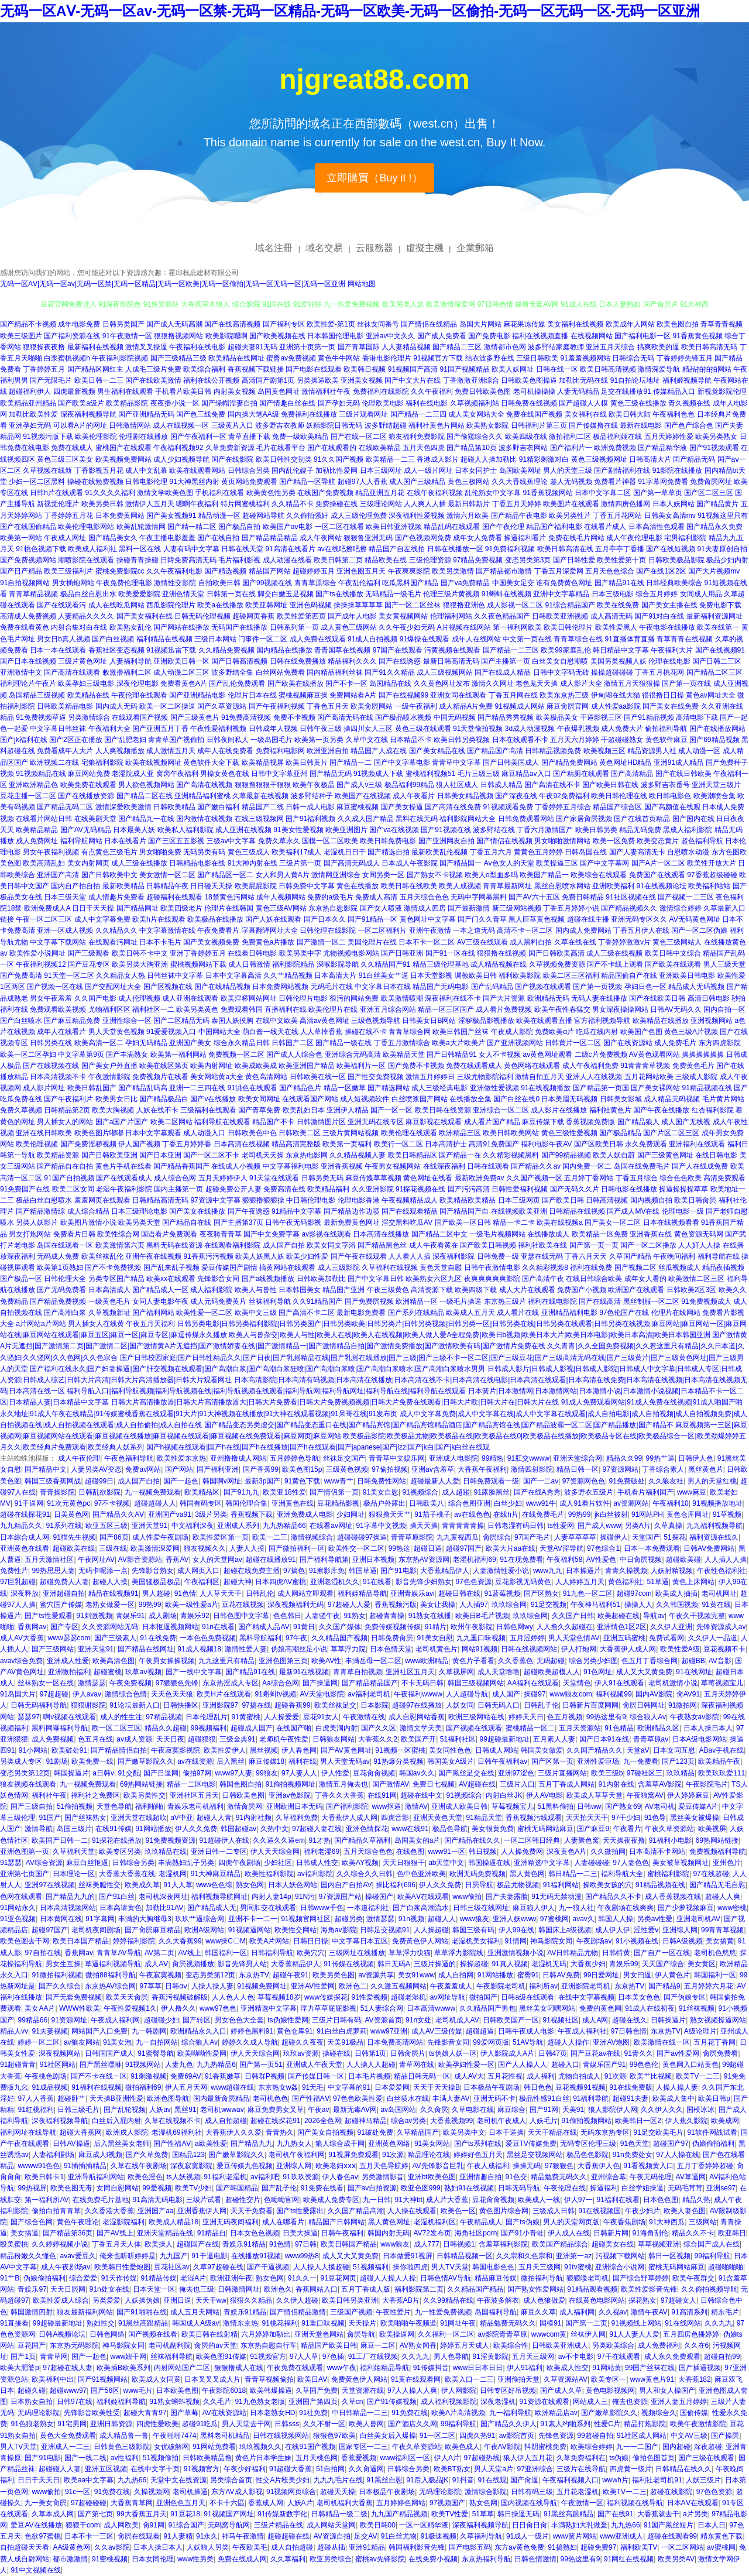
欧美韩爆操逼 (271, 2390)
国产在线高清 (600, 1301)
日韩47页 (552, 2053)
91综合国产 (186, 2525)
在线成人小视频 (235, 1166)
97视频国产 (447, 2503)
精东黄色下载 (721, 2536)
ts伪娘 (618, 2458)
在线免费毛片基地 (101, 2200)
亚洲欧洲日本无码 (294, 1806)
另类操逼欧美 (318, 380)
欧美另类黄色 (197, 1009)
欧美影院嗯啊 (226, 336)
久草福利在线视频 (390, 1267)
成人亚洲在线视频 (243, 830)
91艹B (9, 2278)
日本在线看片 (125, 841)
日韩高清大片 (650, 459)
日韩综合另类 (249, 470)
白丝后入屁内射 (116, 2121)
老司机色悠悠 (715, 1953)
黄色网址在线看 (427, 1178)
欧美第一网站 (21, 538)
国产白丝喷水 (21, 1020)
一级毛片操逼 (460, 1301)
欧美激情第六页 (120, 1245)
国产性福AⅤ (310, 2098)
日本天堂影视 (431, 975)
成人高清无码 (611, 616)
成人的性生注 (121, 1717)
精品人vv (14, 2031)
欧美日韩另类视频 (462, 740)
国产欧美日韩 (563, 1200)
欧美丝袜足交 (335, 1705)
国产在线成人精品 (503, 672)
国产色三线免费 (200, 414)
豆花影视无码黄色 (523, 1582)
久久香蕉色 (515, 1661)
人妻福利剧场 (53, 2155)
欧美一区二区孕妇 (28, 1054)
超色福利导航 (702, 841)
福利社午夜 (49, 1795)
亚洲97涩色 (516, 1773)
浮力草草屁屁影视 (328, 2008)
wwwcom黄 (549, 2334)
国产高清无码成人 (352, 863)
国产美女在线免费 (671, 706)
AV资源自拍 (332, 2536)
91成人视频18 (199, 1649)
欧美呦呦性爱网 (201, 2053)
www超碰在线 (232, 2087)
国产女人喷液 (381, 908)
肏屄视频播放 (193, 1964)
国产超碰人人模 (583, 403)
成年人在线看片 (61, 1032)
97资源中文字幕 (215, 1200)
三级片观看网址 (363, 414)
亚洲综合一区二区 (501, 1110)
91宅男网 (71, 2424)
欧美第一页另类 (318, 740)
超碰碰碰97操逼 (362, 1537)
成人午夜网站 (321, 538)
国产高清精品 (632, 774)
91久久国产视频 (338, 459)
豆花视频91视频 (580, 2087)
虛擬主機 (425, 248)
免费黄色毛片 (693, 1066)
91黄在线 (716, 1604)
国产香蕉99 (261, 1469)
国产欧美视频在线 (277, 336)
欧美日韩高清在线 (565, 549)
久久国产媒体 (340, 1627)
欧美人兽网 (366, 2424)
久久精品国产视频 (339, 1638)
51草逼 (658, 1582)
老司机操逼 (190, 2492)
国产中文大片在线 (412, 380)
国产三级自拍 (32, 1806)
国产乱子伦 (279, 2188)
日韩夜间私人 (228, 740)
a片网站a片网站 (41, 1324)
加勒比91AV (164, 1908)
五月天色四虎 (424, 448)
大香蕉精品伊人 (444, 1571)
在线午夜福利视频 (435, 493)
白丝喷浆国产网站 (419, 1099)
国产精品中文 (46, 1469)
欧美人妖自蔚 (614, 1155)
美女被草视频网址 (680, 1863)
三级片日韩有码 (336, 2020)
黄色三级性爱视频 (569, 1133)
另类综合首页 (231, 2480)
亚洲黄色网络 (389, 2143)
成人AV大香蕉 (22, 1638)
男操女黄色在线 (224, 774)
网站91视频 (479, 1649)
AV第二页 (159, 1953)
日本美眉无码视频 (569, 1099)
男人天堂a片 (493, 2469)
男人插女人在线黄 (96, 1324)
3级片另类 (211, 1514)
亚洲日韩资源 (111, 2424)
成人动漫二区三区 (181, 672)
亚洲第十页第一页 (307, 347)
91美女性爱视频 (298, 830)
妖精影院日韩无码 (334, 425)
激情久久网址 (493, 683)
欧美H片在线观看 (224, 1694)
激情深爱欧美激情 (123, 807)
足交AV (365, 2536)
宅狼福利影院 (102, 762)
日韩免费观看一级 (491, 1481)
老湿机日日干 (345, 852)
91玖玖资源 (300, 2177)
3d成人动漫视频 (530, 728)
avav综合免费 (21, 1661)
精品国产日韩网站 (336, 2222)
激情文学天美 (421, 1728)
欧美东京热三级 (564, 695)
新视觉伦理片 (58, 504)
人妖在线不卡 (157, 1110)
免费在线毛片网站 (576, 538)
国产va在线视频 (394, 830)
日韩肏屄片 (407, 2053)
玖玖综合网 (509, 1604)
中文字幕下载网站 (58, 942)
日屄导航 (479, 1885)
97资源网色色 (583, 1481)
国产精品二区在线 (144, 796)
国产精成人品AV (263, 1627)
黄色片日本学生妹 (263, 2458)
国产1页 (23, 2356)
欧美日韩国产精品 (349, 2244)
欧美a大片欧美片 (458, 1043)
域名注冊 (274, 248)
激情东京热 (240, 2323)
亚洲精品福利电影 (569, 1312)
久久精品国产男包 (487, 2008)
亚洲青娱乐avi (412, 1593)
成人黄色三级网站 (349, 627)
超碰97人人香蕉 (362, 482)
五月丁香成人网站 (566, 1784)
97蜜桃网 (554, 1919)
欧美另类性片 (570, 515)
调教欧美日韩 (476, 975)
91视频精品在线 (41, 774)
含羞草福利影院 (503, 2244)
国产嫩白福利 (218, 807)
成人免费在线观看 (318, 639)
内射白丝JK (504, 1795)
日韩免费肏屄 (392, 1638)
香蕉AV (177, 1559)
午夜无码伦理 (651, 2177)
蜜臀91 (528, 1975)
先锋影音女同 (218, 1279)
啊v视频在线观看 (69, 1717)
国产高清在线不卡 (552, 785)
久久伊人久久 (662, 2110)
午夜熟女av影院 (695, 1717)
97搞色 (294, 1571)
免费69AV (185, 2076)
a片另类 (695, 2514)
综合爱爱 (83, 2278)
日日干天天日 (39, 2480)
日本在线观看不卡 (520, 740)
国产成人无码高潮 (174, 324)
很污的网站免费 (354, 998)
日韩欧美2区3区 (691, 1290)
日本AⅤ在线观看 (693, 2503)
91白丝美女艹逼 (383, 975)
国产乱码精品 (492, 987)
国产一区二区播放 (648, 1245)
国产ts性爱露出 (300, 2211)
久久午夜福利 (432, 391)
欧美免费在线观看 (88, 785)
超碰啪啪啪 (725, 2267)
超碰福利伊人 (30, 391)
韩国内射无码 (388, 2233)
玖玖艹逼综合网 (199, 1919)
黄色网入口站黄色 (690, 2064)
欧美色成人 (462, 2447)
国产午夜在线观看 (359, 1256)
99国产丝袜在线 (650, 2368)
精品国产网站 (270, 571)
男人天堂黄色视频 (116, 1032)
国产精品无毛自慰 (717, 1885)
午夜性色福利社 (721, 1571)
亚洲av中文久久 (390, 336)
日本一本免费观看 (652, 1548)
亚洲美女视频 (362, 380)
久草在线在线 (575, 942)
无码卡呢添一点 (103, 1571)
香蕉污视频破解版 (180, 1997)
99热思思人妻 (53, 1571)
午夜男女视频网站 (393, 1166)
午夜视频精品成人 (410, 1200)
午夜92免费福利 (564, 796)
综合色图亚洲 (469, 1503)
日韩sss (286, 2424)
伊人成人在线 (569, 2233)
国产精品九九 (252, 2143)
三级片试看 (203, 2200)
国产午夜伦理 (503, 527)
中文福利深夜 (192, 1525)
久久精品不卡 (293, 504)
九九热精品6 (216, 2064)
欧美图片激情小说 (88, 1222)
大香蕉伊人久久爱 (233, 2132)
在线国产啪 (293, 1728)
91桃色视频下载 (41, 549)
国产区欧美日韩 (598, 1144)
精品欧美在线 (386, 560)
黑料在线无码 (417, 819)
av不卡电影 (576, 2356)
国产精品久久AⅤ (118, 1514)
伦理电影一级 (683, 1211)
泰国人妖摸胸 (232, 1020)
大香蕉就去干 (658, 2514)
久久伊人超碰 (297, 2300)
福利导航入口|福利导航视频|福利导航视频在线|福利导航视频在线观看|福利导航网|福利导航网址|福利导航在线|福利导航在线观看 (266, 1391)
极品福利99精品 (409, 785)
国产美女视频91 (171, 515)
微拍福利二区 (570, 436)
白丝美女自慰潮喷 (560, 661)
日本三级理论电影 (139, 1211)
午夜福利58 (564, 1559)
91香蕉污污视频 (208, 1256)
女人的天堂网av (217, 1559)
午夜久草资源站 (669, 1829)
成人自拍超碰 (226, 2121)
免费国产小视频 (581, 1290)
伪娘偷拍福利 (713, 2143)
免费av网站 (143, 1469)
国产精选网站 (388, 1088)
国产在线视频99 (403, 695)
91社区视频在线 (630, 897)
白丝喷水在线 (408, 2098)
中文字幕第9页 (81, 1054)
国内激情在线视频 (204, 819)
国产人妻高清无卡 (637, 852)
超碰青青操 (386, 1616)
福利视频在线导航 (635, 2503)
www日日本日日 (478, 2368)
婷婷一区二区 (39, 2042)
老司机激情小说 (673, 1683)
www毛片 (138, 2390)
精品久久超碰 (166, 1728)
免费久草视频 (21, 1110)
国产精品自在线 (186, 1222)
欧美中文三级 (256, 1312)
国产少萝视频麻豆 (686, 1908)
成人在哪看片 (283, 2222)
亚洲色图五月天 (361, 571)
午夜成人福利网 (115, 2020)
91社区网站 (57, 2064)
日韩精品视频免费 (553, 751)
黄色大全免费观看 (68, 2435)
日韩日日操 (310, 1941)
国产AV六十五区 (534, 897)
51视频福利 (371, 2267)
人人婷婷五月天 (579, 1582)
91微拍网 (682, 1705)
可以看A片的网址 (80, 425)
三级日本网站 (215, 639)
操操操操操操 (703, 1054)
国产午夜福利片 (68, 1099)
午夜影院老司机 (500, 1986)
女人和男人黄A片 (283, 875)
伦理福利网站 (451, 616)
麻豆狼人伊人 (534, 1908)
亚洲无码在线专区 (376, 1122)
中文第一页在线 (527, 639)
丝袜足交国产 (344, 1458)
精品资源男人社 (651, 751)
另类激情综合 (89, 717)
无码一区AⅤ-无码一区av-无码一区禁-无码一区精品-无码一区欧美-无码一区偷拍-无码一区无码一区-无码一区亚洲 (350, 11)
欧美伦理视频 (37, 1144)
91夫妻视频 (49, 2031)
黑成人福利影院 (687, 830)
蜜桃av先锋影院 (380, 2559)
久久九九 (719, 2323)
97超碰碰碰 (88, 2503)
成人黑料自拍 (531, 942)
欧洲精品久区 (658, 1728)
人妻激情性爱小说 (501, 1571)
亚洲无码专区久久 (639, 919)
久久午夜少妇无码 (407, 627)
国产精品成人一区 (160, 1290)
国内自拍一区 (724, 1009)
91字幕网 (99, 1919)
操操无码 (527, 2166)
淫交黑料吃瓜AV (407, 1222)
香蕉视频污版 (395, 1604)
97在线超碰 (711, 1874)
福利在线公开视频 (211, 380)
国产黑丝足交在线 (466, 1773)
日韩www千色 (321, 1908)
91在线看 (377, 1582)
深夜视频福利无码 (295, 1604)
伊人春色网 (299, 1750)
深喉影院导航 (338, 964)
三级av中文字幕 (231, 841)
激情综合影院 (486, 2492)
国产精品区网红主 (95, 369)
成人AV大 (469, 2076)
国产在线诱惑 (400, 661)
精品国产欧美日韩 (329, 2345)
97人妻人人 (299, 1773)
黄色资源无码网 (698, 1234)
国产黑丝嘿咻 (101, 2064)
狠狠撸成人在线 (238, 2368)
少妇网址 (350, 1514)
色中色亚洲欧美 (421, 1874)
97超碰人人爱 (349, 1604)
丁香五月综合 (637, 1178)
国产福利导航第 (324, 1559)
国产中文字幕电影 (402, 762)
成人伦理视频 (139, 998)
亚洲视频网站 (711, 1020)
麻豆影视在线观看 (434, 1122)
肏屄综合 (497, 1537)
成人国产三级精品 (417, 482)
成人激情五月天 (170, 751)
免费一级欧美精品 (300, 436)
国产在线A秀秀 (537, 1492)
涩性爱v (646, 1930)
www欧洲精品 (426, 1661)
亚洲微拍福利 (69, 1672)
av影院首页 (517, 2435)
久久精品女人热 (120, 975)
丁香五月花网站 (617, 515)
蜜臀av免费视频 (291, 358)
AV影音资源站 (140, 1559)
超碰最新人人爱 (434, 1481)
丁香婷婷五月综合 (563, 807)
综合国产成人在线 (711, 2244)
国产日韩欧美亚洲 (109, 1155)
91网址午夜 (458, 2323)
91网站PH (647, 1514)
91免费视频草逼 (41, 717)
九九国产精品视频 (399, 2514)
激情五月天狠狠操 (632, 683)
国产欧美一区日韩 (463, 1222)
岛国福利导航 (496, 2312)
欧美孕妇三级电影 (86, 683)
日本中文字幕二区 (603, 493)
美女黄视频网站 (403, 616)
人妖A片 (300, 2503)
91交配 (128, 1773)
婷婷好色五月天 (478, 2155)
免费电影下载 (720, 605)
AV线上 (189, 1953)
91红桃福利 (35, 2110)
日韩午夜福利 (342, 2233)
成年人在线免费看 (225, 751)
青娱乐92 (194, 1616)
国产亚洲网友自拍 (446, 841)
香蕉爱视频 (358, 2458)
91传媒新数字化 (282, 2514)
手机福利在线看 (219, 493)
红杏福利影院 (713, 1110)
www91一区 (446, 1851)
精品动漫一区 (219, 515)
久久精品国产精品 (475, 2289)
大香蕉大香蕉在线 (127, 1874)
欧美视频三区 (604, 751)
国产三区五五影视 (176, 841)
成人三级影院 (339, 1267)
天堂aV (638, 1750)
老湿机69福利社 (176, 2132)
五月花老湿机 (577, 2492)
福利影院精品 (293, 964)
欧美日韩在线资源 (443, 1110)
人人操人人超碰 (371, 2064)
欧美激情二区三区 (696, 1279)
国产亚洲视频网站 (515, 1043)
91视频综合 (420, 1492)
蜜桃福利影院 (668, 1874)
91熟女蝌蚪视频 (174, 2402)
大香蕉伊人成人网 (628, 1649)
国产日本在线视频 (28, 661)
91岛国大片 (18, 1694)
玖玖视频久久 (260, 2447)
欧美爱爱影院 (139, 594)
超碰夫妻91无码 (252, 347)
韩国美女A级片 (450, 1761)
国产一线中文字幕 (194, 1672)
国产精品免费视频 (58, 1301)
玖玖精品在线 (166, 1851)
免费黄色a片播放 (268, 942)
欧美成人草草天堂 (594, 1795)
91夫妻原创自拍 (722, 549)
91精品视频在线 (707, 1088)
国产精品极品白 (163, 1099)
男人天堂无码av (345, 1761)
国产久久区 (378, 1728)
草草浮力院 (348, 1649)
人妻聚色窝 (581, 1840)
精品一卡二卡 (514, 1222)
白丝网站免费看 (280, 672)
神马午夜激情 (243, 2536)
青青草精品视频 (33, 594)
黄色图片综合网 (503, 2211)
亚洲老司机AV (698, 1919)
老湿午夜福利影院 (124, 1189)
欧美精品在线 (88, 695)
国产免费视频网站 (28, 560)
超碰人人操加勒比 (489, 459)
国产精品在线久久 (472, 1840)
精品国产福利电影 (554, 527)
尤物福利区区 (109, 1009)
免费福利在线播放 (309, 414)
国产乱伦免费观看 (237, 683)
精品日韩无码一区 (422, 2076)
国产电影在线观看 (314, 369)
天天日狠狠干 (404, 1863)
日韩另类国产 (123, 324)
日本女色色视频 (254, 2233)
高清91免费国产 (493, 1144)
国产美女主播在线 (669, 605)
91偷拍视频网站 (586, 2121)
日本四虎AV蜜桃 (280, 1582)
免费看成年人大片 (65, 751)
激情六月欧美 (467, 515)
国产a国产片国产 (122, 1122)
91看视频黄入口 (648, 2166)
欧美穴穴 (311, 1953)
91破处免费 (375, 2132)
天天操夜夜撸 (624, 1840)
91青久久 (638, 2053)
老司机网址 (719, 1593)
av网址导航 (448, 1997)
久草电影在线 (473, 2110)
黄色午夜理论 (78, 2222)
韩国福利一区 (226, 1953)
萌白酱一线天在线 (270, 1032)
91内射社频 (254, 1817)
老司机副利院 (170, 2345)
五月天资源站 (580, 1728)
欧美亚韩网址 (266, 605)
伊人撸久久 (178, 2008)
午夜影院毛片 (707, 1784)
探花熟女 (642, 2300)
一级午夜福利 (416, 706)
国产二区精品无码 (181, 1020)
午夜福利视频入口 (570, 2480)
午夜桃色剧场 (46, 2076)
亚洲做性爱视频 (494, 1088)
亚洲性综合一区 (127, 1020)
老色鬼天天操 (537, 683)
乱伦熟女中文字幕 (493, 493)
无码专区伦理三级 (588, 2143)
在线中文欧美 (277, 1020)
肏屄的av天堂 (215, 2345)
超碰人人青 (214, 1817)
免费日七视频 (434, 1784)
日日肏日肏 (529, 2525)
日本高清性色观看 (656, 527)
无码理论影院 (39, 2413)
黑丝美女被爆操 (694, 1817)
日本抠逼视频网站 (170, 1627)
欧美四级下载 (476, 1290)
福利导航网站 (81, 841)
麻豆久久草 (538, 2312)
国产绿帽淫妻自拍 (229, 403)
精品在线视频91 (113, 1593)
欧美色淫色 (145, 2177)
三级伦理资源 (430, 560)
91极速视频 (438, 2536)
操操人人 (638, 1604)
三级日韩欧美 (537, 358)
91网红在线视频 (629, 2559)
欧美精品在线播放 (661, 1020)
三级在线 (113, 1548)
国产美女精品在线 (437, 751)
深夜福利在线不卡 (453, 998)
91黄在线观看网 (416, 2379)
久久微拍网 (608, 1851)
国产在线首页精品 (642, 819)
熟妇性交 (101, 2323)
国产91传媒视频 (392, 2402)
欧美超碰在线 (618, 1616)
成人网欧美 (121, 2525)
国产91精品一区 (372, 919)
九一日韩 (377, 2200)
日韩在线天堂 (242, 549)
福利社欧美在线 (542, 1245)
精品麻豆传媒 (496, 2278)
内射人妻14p (271, 1896)
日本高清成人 (109, 1290)
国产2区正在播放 (75, 740)
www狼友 (474, 1919)
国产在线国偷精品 (28, 527)
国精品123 (188, 2155)
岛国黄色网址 (278, 391)
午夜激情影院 (109, 1077)
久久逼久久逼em (279, 1840)
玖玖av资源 (301, 2053)
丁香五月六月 (491, 852)
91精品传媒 (159, 2278)
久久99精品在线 (448, 2300)
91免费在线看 (322, 2188)
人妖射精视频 (672, 1571)
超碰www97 (68, 2390)
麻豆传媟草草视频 (373, 1178)
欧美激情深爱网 (155, 1548)
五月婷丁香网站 (588, 1178)
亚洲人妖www (514, 1919)
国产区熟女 (541, 1593)
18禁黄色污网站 (229, 897)
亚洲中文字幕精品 (561, 594)
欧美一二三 (269, 1537)
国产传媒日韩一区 (316, 2076)
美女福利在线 (586, 414)
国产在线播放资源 (86, 796)
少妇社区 (278, 1863)
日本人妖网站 (673, 504)
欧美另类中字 (300, 953)
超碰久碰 (32, 2390)
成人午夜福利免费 (590, 1066)
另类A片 (638, 1525)
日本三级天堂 (65, 897)
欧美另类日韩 (102, 504)
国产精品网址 (137, 908)
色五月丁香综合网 (649, 1661)
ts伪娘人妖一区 (452, 2053)
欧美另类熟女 (716, 436)
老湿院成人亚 (133, 774)
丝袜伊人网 (588, 2334)
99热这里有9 (606, 1717)
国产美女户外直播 (109, 1066)
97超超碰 (54, 1694)
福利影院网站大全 (467, 819)
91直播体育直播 (630, 639)
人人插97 (473, 1604)
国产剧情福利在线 (622, 470)
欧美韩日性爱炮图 (122, 2267)
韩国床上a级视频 (565, 1930)
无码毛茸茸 (685, 2188)
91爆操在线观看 (424, 639)
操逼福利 (604, 2188)
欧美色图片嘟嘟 (98, 1133)
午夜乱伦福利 (359, 583)
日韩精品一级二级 (339, 2514)
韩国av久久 (417, 1773)
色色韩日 (287, 1616)
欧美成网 (725, 2121)
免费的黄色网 (600, 2008)
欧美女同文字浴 (331, 1245)
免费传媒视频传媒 (393, 1627)
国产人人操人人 (522, 2064)
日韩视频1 (459, 2244)
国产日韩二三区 (716, 661)
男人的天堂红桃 (712, 1481)
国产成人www (599, 1525)
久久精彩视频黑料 (511, 1155)
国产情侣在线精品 (429, 324)
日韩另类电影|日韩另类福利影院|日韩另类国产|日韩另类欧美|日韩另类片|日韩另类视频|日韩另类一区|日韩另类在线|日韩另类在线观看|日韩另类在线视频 (413, 1324)
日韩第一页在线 (231, 594)
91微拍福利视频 (56, 1975)
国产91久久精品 (389, 672)
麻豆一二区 (378, 2345)
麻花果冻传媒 (524, 324)
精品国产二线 (263, 807)
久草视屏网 (456, 1672)
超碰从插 (331, 2547)
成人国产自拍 (284, 1245)
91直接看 (14, 2323)
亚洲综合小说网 (619, 2267)
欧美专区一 (608, 2379)
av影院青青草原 (503, 2334)
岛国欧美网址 (520, 470)
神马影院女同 (551, 1941)
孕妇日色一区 (645, 987)
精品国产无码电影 (441, 987)
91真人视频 (509, 1964)
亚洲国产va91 (169, 1514)
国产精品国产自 (464, 1211)
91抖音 (463, 2480)
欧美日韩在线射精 (209, 2334)
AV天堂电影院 (322, 1694)
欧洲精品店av (556, 2413)
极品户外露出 (384, 1503)
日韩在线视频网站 (529, 1649)
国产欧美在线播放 (295, 683)
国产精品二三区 (457, 347)
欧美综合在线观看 (599, 875)
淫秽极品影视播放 (486, 1020)
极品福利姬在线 (617, 436)
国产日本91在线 (604, 1739)
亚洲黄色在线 (293, 1503)
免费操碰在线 (336, 504)
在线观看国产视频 (140, 717)
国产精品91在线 (619, 583)
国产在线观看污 (61, 605)
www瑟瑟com (69, 1638)
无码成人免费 (58, 1256)
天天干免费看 (252, 2211)
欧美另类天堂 (139, 1222)
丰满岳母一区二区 (373, 1661)
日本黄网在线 (61, 1919)
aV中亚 (181, 1817)
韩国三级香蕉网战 (53, 1481)
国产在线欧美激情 (153, 380)
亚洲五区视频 (106, 2469)
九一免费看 (640, 1761)
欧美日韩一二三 (98, 380)
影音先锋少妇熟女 (424, 1582)
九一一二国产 (637, 2447)
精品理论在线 (429, 2155)
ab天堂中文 (446, 1863)
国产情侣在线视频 (504, 841)
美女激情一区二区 (167, 875)
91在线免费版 (630, 2087)
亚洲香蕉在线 (651, 1234)
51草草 (483, 2514)
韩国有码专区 (201, 1503)
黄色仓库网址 (687, 1514)
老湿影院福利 (123, 2222)
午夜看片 (627, 1829)
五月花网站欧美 (649, 1077)
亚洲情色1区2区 (622, 1627)
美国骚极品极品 (156, 1582)
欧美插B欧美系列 (123, 2368)
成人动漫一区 (699, 751)
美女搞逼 (25, 2233)
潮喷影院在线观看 (86, 560)
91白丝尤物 (399, 2536)
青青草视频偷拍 (269, 2379)
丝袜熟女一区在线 (46, 1683)
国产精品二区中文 (439, 1234)
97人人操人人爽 (412, 2390)
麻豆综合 (511, 2110)
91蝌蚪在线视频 (506, 594)
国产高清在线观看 (72, 672)
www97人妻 (233, 1773)
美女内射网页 (88, 863)
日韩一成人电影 (310, 807)
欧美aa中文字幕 (89, 2480)
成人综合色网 (175, 1178)
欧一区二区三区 (116, 1728)
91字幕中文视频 (381, 1525)
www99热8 (302, 2256)
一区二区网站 (682, 2547)
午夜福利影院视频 (120, 358)
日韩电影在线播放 (629, 1189)
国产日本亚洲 (160, 1155)
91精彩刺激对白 (544, 459)
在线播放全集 (470, 1099)
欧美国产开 (418, 1739)
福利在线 (302, 1761)
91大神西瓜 (667, 2222)
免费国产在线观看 (657, 875)
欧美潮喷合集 (714, 796)
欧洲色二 (353, 1986)
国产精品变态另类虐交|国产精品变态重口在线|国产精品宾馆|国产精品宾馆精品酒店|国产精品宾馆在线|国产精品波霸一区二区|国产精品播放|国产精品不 (439, 1425)
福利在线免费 (591, 1267)
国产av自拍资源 (372, 2188)
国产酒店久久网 (412, 2424)
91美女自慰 (380, 1492)
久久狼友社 (665, 1481)
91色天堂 (634, 2143)
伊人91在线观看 (619, 1683)
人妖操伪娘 (142, 2300)
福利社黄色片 (610, 1110)
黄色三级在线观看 (423, 728)
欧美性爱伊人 (225, 1750)
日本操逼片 (583, 1571)
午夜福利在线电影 (197, 347)
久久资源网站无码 (110, 1627)
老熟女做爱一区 (110, 1604)
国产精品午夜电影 (519, 515)
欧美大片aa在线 (510, 1548)
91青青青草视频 (645, 1066)
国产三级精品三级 (178, 358)
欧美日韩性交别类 (284, 459)
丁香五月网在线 (513, 695)
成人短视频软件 (364, 1099)
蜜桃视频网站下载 (198, 964)
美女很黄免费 (493, 1829)
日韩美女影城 (621, 1099)
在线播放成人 (548, 1234)
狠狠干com (83, 2525)
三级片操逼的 (435, 1964)
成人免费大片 (622, 728)
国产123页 (678, 1761)
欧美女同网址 (259, 1099)
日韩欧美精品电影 (65, 706)
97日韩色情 (629, 2031)
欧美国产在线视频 (363, 796)
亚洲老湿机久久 (334, 1582)
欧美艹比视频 (651, 2076)
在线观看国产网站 (310, 1099)
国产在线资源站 (627, 1043)
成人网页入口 (198, 1571)
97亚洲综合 (535, 2469)
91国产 (49, 1817)
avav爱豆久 (77, 2256)
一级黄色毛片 (109, 1301)
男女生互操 (63, 1964)
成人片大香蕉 (447, 2200)
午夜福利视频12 (41, 964)
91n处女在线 (109, 2289)
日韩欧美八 (426, 1503)
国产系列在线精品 (416, 1312)
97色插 (333, 2356)
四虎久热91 (477, 2435)
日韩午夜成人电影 (526, 2031)
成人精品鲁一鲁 (124, 2435)
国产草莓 (184, 2413)
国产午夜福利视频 (277, 706)
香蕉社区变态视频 (116, 650)
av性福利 (125, 2458)
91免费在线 (409, 2413)
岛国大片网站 (480, 324)
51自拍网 (330, 2469)
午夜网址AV (96, 1559)
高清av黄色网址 (324, 1020)
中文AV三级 (689, 2435)
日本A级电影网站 (699, 1739)
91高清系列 (689, 2312)
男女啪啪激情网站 (562, 841)
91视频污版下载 (48, 436)
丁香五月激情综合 (402, 1043)
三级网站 (703, 2222)
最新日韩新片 (469, 504)
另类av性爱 (655, 1919)
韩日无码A (393, 1964)
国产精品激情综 (40, 1211)
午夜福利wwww (418, 1694)
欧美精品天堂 (404, 1054)
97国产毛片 (532, 1537)
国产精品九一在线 (146, 819)
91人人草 (177, 1885)
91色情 (185, 1593)
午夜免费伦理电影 (124, 583)
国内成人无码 (116, 706)
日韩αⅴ (176, 1986)
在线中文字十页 (155, 2469)
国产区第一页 (552, 1761)
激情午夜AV (649, 2312)
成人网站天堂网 (331, 2525)
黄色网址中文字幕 (428, 919)
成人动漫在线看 (287, 560)
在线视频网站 (592, 336)
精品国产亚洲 (343, 1290)
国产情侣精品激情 (298, 2312)
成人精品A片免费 (466, 706)
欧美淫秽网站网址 (249, 998)
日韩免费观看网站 (526, 819)
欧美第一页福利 (347, 1144)
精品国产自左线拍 (397, 549)
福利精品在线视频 (164, 639)
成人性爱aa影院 (616, 706)
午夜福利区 (201, 1582)
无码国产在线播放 (239, 627)
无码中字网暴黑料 (479, 897)
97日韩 (306, 2244)
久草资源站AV (565, 2379)
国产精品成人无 (211, 1908)
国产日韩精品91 (451, 1054)
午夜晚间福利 (674, 1256)
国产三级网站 (53, 1649)
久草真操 (668, 1525)
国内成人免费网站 (583, 930)
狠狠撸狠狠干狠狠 (263, 785)
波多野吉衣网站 (523, 448)
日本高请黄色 (120, 1908)
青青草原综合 (315, 583)
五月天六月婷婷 (574, 740)
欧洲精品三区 (460, 1133)
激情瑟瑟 (92, 1683)
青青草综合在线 (578, 639)
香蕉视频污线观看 (534, 1817)
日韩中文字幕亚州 (279, 774)
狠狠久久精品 (251, 2300)
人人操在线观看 (412, 2211)
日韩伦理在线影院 (328, 930)
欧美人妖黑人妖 (259, 1256)
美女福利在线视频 (575, 324)
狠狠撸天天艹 (390, 1514)
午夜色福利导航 (128, 1458)
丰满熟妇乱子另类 (186, 1863)
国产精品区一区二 (225, 875)
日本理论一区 (74, 1874)
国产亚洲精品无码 (146, 414)
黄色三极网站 (469, 482)
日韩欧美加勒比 (321, 1279)
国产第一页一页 (594, 1245)
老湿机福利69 (474, 1559)
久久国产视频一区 (534, 1178)
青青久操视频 (626, 1571)
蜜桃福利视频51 (430, 774)
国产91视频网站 (103, 2379)
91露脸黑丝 (492, 1492)
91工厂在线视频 (373, 2356)
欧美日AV (312, 2379)
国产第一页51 (260, 2064)
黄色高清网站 (266, 1077)
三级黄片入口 (232, 425)
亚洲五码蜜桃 (624, 1638)
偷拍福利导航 (666, 728)
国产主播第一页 (505, 661)
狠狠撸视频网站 (178, 336)
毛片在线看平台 (280, 448)
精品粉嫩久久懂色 (28, 2256)
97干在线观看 (618, 2356)
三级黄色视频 (347, 1469)
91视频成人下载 (378, 774)
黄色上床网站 (693, 1582)
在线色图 (410, 1851)
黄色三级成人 (249, 852)
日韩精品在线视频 (577, 1211)
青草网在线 (416, 2064)
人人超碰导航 (467, 1694)
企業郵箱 (475, 248)
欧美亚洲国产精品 (307, 1066)
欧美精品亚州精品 (28, 403)
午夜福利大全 (109, 728)
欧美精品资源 (58, 1155)
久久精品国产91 (385, 964)
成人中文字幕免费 (102, 919)
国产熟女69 (623, 1806)
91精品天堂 (483, 1817)
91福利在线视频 (96, 2087)
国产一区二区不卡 (211, 1155)
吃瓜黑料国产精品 (410, 583)
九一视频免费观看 (153, 1492)
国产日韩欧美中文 (109, 875)
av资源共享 (376, 1975)
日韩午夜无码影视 (293, 1222)
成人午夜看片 (414, 796)
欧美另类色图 (333, 1975)
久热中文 (274, 1829)
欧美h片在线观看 (158, 919)
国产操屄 (725, 2435)
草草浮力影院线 (458, 1953)
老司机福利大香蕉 (345, 2503)
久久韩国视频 (677, 1604)
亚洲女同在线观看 (458, 695)
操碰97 (534, 1694)
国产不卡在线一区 (99, 2076)
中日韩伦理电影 (310, 1200)
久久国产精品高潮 (356, 2211)
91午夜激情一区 (127, 336)
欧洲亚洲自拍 (328, 751)
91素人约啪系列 (565, 2424)
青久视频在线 (689, 403)
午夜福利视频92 (178, 448)
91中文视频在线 (35, 2570)
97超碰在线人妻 (67, 2368)
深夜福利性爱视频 (417, 515)
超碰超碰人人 (155, 1503)
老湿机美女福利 (476, 1941)
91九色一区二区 (588, 1593)
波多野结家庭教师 (556, 347)
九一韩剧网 (149, 2031)
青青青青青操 (463, 1525)
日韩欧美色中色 (252, 1133)
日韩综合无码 (633, 358)
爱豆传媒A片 (698, 1806)
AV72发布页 (432, 2233)
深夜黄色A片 (566, 1851)
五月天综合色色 (424, 897)
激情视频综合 (312, 1537)
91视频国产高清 (413, 369)
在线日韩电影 (716, 1155)
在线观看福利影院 (232, 1245)
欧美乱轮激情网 (141, 527)
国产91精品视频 (649, 717)
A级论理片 (700, 2031)
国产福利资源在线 (72, 336)
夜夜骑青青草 (221, 1234)
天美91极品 (345, 2042)
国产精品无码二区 (65, 807)
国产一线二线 (85, 2458)
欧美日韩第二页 (338, 560)
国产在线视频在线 (51, 1066)
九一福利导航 (510, 2413)
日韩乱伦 (260, 1593)
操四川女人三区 (368, 728)
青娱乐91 (130, 1616)
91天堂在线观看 (274, 1178)
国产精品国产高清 (495, 751)
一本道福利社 (368, 1908)
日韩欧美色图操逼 (529, 380)
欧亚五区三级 (106, 1525)
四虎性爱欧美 (157, 2424)
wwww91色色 (39, 2166)
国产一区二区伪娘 (699, 930)
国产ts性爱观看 (48, 1616)
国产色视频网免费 (423, 538)
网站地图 (362, 284)
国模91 (550, 2323)
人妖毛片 (544, 2121)
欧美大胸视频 (113, 1110)
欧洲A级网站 (204, 1930)
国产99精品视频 (566, 1155)
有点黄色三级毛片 (109, 852)
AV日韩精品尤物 (572, 1953)
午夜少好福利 (245, 2469)
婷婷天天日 (526, 1717)
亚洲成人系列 (238, 1525)
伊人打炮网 (578, 1649)
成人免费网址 (37, 841)
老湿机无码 (548, 1964)
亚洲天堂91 (149, 1525)
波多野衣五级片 (588, 1492)
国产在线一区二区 (359, 436)
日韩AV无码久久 (675, 1009)
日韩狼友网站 (333, 1739)
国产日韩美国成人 (511, 762)
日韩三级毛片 (78, 2110)
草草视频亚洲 (659, 2244)
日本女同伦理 (153, 2559)
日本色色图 (660, 2200)
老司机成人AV (457, 2020)
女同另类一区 (383, 875)
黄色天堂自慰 (441, 1267)
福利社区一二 (153, 1009)
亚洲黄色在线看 (24, 1548)
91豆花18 (185, 2514)
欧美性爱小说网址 (37, 953)
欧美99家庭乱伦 (565, 650)
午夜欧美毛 (249, 2547)
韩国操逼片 (71, 1773)
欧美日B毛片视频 (482, 1616)
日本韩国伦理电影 (335, 336)
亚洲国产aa (155, 2211)
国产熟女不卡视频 (435, 875)
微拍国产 (483, 1997)
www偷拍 (467, 1896)
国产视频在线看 (152, 2334)
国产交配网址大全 (113, 987)
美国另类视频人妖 (618, 661)
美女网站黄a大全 (216, 1077)
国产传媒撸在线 (593, 425)
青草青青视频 (721, 324)
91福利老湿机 (225, 2177)
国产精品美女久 (113, 538)
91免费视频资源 (170, 1840)
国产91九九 (241, 1492)
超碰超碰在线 (288, 2536)
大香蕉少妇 (588, 1964)
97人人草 (304, 2356)
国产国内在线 (693, 819)
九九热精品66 (284, 1525)
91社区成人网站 (641, 2435)
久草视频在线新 (47, 470)
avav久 (584, 1919)
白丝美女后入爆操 (388, 2435)
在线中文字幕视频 (586, 1997)
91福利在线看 (618, 2200)
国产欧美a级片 (81, 403)
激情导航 (39, 1829)
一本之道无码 (474, 930)
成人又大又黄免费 (644, 1672)
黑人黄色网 (527, 1874)
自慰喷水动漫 (688, 852)
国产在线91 (615, 2514)
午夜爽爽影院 (409, 571)
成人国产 (506, 1694)
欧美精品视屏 (263, 762)
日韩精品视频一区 (465, 2256)
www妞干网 (129, 2356)
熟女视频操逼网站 (718, 2020)
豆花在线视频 (243, 1604)
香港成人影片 (438, 459)
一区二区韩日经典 (532, 1840)
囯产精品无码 (694, 459)
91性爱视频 (369, 1997)
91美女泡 (117, 2042)
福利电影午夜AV (546, 1144)
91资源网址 (69, 2020)
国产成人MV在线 (633, 1211)
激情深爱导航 (659, 369)
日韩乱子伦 (541, 1705)
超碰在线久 (629, 2020)
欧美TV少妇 (193, 2188)
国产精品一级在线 (343, 1043)
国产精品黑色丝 (382, 1245)
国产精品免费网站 (569, 762)
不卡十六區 (227, 2503)
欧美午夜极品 (314, 785)
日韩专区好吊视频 (508, 2390)
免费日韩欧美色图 (483, 391)
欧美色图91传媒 (221, 2356)
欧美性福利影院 (269, 1874)
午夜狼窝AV (645, 1795)
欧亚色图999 (421, 2188)
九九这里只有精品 (226, 1661)
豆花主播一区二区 (28, 796)
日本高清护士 (446, 1144)
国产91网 (544, 2110)
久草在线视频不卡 (173, 2121)
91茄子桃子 (432, 1514)
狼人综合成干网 (340, 2143)
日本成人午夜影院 (410, 863)
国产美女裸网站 (655, 1088)
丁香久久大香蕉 (339, 1795)
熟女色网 (250, 1885)
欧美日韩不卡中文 (140, 953)
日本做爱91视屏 (407, 2256)
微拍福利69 (143, 2087)
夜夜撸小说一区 (175, 403)
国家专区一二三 (363, 2447)
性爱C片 (607, 2424)
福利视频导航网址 (219, 1896)
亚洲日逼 (177, 2300)
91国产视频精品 (464, 369)
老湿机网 (173, 1874)
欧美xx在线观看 (170, 1279)
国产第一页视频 (597, 987)
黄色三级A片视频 (691, 1032)
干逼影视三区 (601, 717)
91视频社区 (561, 2020)
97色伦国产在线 (624, 1312)
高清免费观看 (724, 1178)
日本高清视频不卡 (58, 1077)
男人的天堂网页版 (571, 2222)
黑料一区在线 (140, 549)
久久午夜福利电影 (174, 571)
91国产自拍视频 (69, 1178)
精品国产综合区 (617, 807)
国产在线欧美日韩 (657, 998)
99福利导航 (712, 2256)
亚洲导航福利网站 (96, 2177)
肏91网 (153, 2525)
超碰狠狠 (202, 1739)
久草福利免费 (297, 1817)
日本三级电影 (613, 594)
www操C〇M (225, 1941)
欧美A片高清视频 (458, 2413)
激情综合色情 (126, 1694)
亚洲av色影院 (290, 1795)
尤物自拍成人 (579, 2076)
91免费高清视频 (246, 717)
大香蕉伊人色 (599, 2166)
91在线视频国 (599, 2211)
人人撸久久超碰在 (565, 1627)
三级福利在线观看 (208, 1110)
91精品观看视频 (592, 2289)
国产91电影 (398, 1571)
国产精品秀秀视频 (505, 717)
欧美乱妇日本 (304, 1110)
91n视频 (411, 1919)
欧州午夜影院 (472, 1627)
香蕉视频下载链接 (256, 369)
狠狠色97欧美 (334, 2435)
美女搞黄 (720, 1941)
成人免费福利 (659, 2345)
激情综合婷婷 (680, 908)
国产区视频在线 (168, 987)
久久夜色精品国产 (502, 616)
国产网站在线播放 (181, 627)
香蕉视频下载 (252, 1514)
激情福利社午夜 (326, 391)
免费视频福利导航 (717, 1851)
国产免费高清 (21, 975)
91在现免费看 (521, 1559)
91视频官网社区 (306, 1919)
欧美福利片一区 (361, 1066)
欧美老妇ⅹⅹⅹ (335, 2166)
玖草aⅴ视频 (143, 1672)
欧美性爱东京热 (181, 1458)
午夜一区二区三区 (44, 919)
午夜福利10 (670, 1503)
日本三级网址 (381, 470)
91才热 (319, 1840)
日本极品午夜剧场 (491, 2087)
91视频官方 (268, 2356)
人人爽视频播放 (120, 751)
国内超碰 (676, 2447)
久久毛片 (217, 2402)
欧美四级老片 (181, 908)
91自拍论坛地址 (635, 380)
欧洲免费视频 (615, 448)
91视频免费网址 (262, 1986)
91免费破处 (626, 1481)
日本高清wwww (431, 2008)
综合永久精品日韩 (242, 1043)
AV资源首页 (383, 2020)
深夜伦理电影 (137, 683)
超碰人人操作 (568, 2042)
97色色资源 (473, 1582)
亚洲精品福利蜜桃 (202, 796)
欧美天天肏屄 (127, 1997)
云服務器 (374, 248)
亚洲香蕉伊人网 (201, 2211)
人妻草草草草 (575, 1537)
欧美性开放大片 (711, 863)
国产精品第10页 (471, 448)
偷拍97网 (197, 1773)
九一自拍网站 (157, 2042)
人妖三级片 (703, 2480)
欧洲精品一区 (417, 1301)
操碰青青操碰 (137, 560)
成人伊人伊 (612, 1930)
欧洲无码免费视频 (477, 1874)
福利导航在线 (719, 1256)
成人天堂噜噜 (498, 1672)
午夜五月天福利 (150, 1324)
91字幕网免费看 (663, 482)
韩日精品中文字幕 (621, 650)
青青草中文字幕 (456, 762)
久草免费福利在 (581, 2458)
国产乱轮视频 (125, 2110)
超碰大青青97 (144, 2413)
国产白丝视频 (113, 639)
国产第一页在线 (686, 683)
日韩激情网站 (130, 425)
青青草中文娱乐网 (397, 1458)
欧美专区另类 (120, 1851)
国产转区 (197, 2020)
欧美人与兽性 (256, 1290)
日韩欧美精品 (174, 807)
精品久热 (696, 2200)
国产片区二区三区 (671, 1133)
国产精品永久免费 (714, 527)
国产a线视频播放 (268, 1279)
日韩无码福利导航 (39, 1705)
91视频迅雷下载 (171, 650)
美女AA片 (40, 2008)
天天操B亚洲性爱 (116, 2098)
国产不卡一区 (346, 683)
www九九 (547, 1571)
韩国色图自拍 (240, 1784)
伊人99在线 (516, 1930)
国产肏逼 (524, 2480)
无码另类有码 (204, 852)
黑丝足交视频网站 (535, 2155)
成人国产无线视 (685, 1122)
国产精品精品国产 (370, 1683)
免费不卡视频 (294, 717)
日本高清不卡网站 (657, 1851)
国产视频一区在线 (55, 987)
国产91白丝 (117, 1896)
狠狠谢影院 (88, 1705)
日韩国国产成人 (109, 2053)
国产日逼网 (160, 1773)
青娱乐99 (623, 1964)
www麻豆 (691, 1492)
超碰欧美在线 (74, 1548)
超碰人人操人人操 (388, 2278)
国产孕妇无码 (339, 403)
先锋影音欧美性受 (92, 2413)
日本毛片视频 (369, 2076)
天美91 (573, 2110)
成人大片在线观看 (527, 1290)
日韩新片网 (610, 2233)
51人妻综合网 (381, 2008)
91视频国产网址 (228, 2514)
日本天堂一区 (154, 2289)
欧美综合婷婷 (592, 2447)
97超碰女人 (678, 2300)
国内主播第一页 (178, 1189)
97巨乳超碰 (18, 1582)
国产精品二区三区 (714, 672)
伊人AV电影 (544, 1795)
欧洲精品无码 (548, 998)
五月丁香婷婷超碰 (705, 2166)
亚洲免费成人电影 (305, 1514)
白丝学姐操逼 (642, 2188)
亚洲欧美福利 (613, 886)
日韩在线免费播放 (298, 661)
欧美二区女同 (73, 1189)
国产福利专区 (284, 324)
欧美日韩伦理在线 (619, 796)
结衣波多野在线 (489, 358)
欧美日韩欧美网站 (511, 1133)
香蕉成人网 (265, 2503)
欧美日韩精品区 (412, 1155)
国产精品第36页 (67, 2233)
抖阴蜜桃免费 (545, 2447)
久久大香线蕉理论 (520, 482)
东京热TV (254, 1975)
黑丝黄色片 (705, 1469)
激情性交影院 (175, 583)
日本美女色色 (639, 1997)
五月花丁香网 (714, 2042)
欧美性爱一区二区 (204, 1312)
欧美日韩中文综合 (673, 953)
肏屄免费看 (720, 2053)
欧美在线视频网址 (153, 762)
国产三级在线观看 (706, 2458)
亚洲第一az (574, 2256)
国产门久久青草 (482, 919)
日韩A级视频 (682, 1941)
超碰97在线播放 (417, 1705)
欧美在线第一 (718, 627)
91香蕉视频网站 (547, 493)
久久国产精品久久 (594, 1750)
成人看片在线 (518, 1312)
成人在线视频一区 (181, 425)
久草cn (352, 2402)
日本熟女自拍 (32, 2402)
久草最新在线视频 (260, 796)
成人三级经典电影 (439, 1088)
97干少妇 (625, 1817)
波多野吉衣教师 (279, 425)
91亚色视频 (18, 1919)
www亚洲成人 (621, 2536)
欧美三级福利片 (68, 571)
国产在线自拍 (218, 538)
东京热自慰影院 (333, 908)
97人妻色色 (630, 1863)
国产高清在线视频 (204, 785)
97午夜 (296, 1638)
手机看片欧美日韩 (183, 391)
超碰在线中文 (421, 1795)
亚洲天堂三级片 (716, 785)
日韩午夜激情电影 (492, 1267)
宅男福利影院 (685, 538)
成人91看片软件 (584, 1503)
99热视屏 (32, 2188)
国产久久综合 (60, 1986)
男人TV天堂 (449, 2267)
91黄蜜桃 (245, 1717)
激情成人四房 (425, 908)
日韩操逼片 (668, 2020)
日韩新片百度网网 (590, 1705)
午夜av (318, 2110)
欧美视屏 (712, 1829)
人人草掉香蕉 (321, 1032)
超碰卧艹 (71, 2098)
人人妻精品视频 (406, 347)
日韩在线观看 (488, 1166)
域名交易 (324, 248)
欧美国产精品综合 (560, 2244)
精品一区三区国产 (446, 1009)
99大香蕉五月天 (141, 2514)
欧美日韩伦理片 (568, 627)
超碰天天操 (337, 2492)
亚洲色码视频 (311, 605)
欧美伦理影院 (96, 436)
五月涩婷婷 (527, 1638)
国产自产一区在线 (662, 1953)
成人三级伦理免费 (359, 515)
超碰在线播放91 (271, 1559)
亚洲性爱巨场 (598, 1761)
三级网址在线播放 (357, 1953)
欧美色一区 (458, 2211)
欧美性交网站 (295, 1930)
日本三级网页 (519, 1200)
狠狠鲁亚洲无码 (368, 538)
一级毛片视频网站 (497, 1234)
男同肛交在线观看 (268, 1908)
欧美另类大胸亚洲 (140, 964)
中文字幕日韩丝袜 (58, 728)
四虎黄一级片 (631, 2469)
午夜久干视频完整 (697, 1616)
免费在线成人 (72, 448)
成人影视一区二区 (515, 605)
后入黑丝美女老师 (122, 2143)
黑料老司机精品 (224, 2435)
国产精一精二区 (192, 527)
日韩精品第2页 (67, 1110)
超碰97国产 (464, 1548)
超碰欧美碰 (683, 1559)
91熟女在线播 (429, 1616)
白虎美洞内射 (336, 1728)
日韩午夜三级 (321, 728)
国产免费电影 (489, 336)
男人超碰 (156, 1593)
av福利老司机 (369, 1694)
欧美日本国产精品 (81, 1941)
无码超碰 (551, 1661)
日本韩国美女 (300, 1290)
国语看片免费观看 (169, 1234)
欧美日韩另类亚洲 (350, 2300)
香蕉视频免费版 (590, 1122)
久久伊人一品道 (712, 1638)
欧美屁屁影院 (256, 886)
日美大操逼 (300, 2233)
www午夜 (341, 2368)
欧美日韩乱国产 (91, 1088)
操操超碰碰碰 (612, 672)
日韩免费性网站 (381, 1481)
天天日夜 (170, 1739)
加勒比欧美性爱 (33, 414)
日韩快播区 (180, 1705)
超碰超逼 (480, 2031)
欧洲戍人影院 (127, 2132)
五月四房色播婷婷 (691, 2334)
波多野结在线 (494, 830)
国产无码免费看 (61, 1290)
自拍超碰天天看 (24, 2547)
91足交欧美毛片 (658, 2132)
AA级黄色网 (71, 2547)
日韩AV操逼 (71, 2143)
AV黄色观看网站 (654, 1054)
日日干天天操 (93, 908)
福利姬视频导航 (687, 380)
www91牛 (541, 1503)
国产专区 (64, 1627)
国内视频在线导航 (529, 2503)
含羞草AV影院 (660, 1784)
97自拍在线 (42, 1953)
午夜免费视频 (130, 1683)
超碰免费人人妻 (64, 1582)
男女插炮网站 (73, 583)
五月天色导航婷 (383, 2166)
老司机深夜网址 (163, 1896)
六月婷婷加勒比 (265, 2334)
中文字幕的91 (349, 2087)
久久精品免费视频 (226, 650)
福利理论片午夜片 (28, 683)
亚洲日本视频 (373, 1559)
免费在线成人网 (242, 2559)
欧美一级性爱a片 (191, 1604)
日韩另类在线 (51, 1043)
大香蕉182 (694, 2379)
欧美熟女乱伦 (130, 627)
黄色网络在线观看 (532, 1066)
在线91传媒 (113, 1829)
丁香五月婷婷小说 (571, 908)
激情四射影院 (532, 1469)
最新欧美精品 (123, 886)
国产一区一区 (391, 1110)
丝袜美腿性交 (99, 1885)
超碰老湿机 (408, 1997)
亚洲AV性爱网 (313, 1986)
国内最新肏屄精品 (221, 2098)
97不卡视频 (112, 1503)
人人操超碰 (431, 1930)
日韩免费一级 (498, 1256)
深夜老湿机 (498, 2402)
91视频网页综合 (291, 2492)
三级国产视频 (351, 2312)
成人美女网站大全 (476, 414)
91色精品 (618, 1728)
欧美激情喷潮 (402, 998)
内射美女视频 (235, 391)
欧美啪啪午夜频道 (408, 2323)
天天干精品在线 (552, 2132)
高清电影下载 (697, 717)
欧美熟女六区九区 (434, 1279)
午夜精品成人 (481, 2222)
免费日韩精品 (583, 897)
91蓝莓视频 (502, 1593)
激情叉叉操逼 (146, 347)
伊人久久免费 (196, 1829)
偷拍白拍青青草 (56, 2211)
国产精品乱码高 (142, 1088)
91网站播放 (153, 1829)
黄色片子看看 (473, 1661)
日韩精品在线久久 (683, 2469)
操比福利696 (395, 1885)
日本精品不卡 (411, 740)
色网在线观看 (21, 1896)
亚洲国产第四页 (313, 2402)
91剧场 (56, 1761)
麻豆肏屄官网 (568, 706)
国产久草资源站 (221, 706)
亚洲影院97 (220, 1705)
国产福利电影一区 (642, 336)
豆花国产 (32, 2345)
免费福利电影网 (280, 751)
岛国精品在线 (390, 683)
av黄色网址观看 (547, 1054)
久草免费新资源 (230, 448)
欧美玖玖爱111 (721, 1773)
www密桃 (732, 1908)
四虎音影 (395, 1817)
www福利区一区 (405, 2458)
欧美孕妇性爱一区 (466, 2064)
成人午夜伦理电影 (634, 538)
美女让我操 (437, 1604)
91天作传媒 (119, 2278)
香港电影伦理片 (386, 358)
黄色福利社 (625, 1582)
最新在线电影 (641, 425)
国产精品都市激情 (504, 571)
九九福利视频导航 (714, 1525)
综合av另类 (409, 2121)
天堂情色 (577, 1683)
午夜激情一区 (582, 2503)
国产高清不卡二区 (307, 1312)
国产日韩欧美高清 (556, 953)
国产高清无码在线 (345, 717)
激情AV (416, 1806)
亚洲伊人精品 (348, 1110)
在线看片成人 (605, 527)
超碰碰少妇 (161, 2020)
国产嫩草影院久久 (146, 1761)
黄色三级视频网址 (599, 459)
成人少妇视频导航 (181, 459)
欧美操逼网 (396, 2334)
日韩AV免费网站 (708, 1548)
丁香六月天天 (586, 1256)
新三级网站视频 (516, 908)
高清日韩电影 (709, 998)
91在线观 (491, 2480)
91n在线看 (218, 1627)
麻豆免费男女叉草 (276, 2110)
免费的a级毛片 (330, 897)
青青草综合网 (410, 1032)
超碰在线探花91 (25, 1514)
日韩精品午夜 (167, 886)
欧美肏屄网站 (372, 706)
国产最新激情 (469, 908)
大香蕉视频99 (451, 2121)
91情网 (516, 1941)
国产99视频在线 (267, 583)
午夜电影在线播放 (667, 627)
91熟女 (355, 1616)
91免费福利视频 (510, 549)
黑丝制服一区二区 (651, 1301)
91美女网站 (432, 2143)
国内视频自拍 (651, 1200)
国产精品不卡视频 (28, 324)
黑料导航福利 (260, 1638)
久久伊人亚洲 (671, 1627)
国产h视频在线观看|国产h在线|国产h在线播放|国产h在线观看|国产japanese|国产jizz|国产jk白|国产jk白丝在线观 (318, 1447)
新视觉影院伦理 (722, 391)
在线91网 (381, 1795)
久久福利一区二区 (446, 2334)
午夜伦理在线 (565, 2188)
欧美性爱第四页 (301, 616)
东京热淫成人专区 (230, 1683)
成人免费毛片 (675, 1043)
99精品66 (32, 2020)
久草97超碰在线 (218, 2267)
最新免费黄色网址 (352, 1222)
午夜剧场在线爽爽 (625, 1908)
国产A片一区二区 (658, 863)
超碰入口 (565, 2064)
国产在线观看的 (331, 448)
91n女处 (418, 2020)
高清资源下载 (432, 1290)
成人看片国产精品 (492, 1122)
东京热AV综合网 (110, 1986)
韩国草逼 (363, 1571)
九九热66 (132, 2480)
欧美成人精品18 (173, 2222)
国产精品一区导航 (307, 482)
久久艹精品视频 (287, 975)
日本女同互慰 (674, 1750)
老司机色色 (270, 2098)
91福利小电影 (670, 1840)
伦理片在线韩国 (228, 908)
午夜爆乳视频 (578, 728)
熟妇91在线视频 (469, 2188)
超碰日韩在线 (459, 1593)
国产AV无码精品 (85, 830)
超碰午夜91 (290, 1975)
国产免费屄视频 (369, 1301)
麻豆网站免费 (89, 774)
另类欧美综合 (613, 2345)
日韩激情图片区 (321, 1122)
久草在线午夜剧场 (139, 2166)
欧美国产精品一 (544, 875)
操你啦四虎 (410, 2267)
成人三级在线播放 (139, 863)
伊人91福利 (524, 2368)
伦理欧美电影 (383, 403)
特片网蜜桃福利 (245, 504)
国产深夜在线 (516, 796)
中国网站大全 (219, 1032)
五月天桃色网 (317, 2458)
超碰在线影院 (671, 2492)
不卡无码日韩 (422, 1683)
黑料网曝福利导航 (60, 1728)
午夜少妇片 (642, 2211)
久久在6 (696, 2345)
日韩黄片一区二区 (573, 1043)
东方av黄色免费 (519, 2547)
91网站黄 (606, 2368)
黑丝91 (185, 2110)
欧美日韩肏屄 (695, 1200)
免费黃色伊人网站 (420, 1941)
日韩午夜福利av (502, 1761)
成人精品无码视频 (672, 1099)
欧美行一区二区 (398, 1144)
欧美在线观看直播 (544, 1020)
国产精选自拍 (388, 852)
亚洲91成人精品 (678, 762)
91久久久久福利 (110, 493)
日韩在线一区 (557, 369)
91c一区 (77, 2492)
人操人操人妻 (212, 1986)
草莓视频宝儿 (722, 1683)
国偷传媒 (694, 2413)
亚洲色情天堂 (183, 594)
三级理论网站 (381, 504)
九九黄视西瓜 (458, 1537)
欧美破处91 (69, 1750)
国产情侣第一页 (334, 1492)
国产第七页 (95, 2514)
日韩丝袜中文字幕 (175, 975)
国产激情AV (390, 1784)
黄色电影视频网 (610, 2390)
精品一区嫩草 (345, 1088)
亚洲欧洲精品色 (33, 785)
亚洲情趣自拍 (480, 2177)
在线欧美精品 (380, 448)
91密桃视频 (110, 2559)
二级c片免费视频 (601, 1054)
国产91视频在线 (445, 830)
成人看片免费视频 (504, 1009)
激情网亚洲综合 (335, 875)
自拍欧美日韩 (219, 583)
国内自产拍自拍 (75, 886)
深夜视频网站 (60, 2053)
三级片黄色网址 (82, 661)
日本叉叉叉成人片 (212, 2379)
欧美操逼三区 (557, 863)
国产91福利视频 (310, 819)
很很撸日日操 (663, 695)
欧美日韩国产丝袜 (460, 1032)
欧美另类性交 (144, 1795)
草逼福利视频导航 (113, 1964)
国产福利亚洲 (218, 1469)
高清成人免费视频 (28, 616)
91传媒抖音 (431, 2368)
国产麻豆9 (593, 1829)
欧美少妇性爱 (307, 1256)
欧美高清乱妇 (44, 863)
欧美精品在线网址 (236, 358)
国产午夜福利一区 (198, 436)
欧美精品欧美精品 (467, 1200)
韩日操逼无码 (518, 2514)
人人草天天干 (221, 1593)
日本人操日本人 (708, 1728)
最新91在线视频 (304, 1672)
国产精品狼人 (638, 1122)
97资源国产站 (340, 1896)
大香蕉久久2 (377, 1739)
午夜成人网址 (65, 538)
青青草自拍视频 (357, 1672)
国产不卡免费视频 (113, 1267)
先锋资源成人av (721, 1627)
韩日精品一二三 (572, 1874)
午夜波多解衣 (498, 2300)
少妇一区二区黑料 (37, 482)
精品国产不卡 (273, 1122)
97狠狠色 (559, 2166)
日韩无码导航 (519, 2188)
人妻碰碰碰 (591, 1863)
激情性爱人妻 (246, 1649)
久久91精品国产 (317, 1301)
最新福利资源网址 (714, 616)
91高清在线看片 (290, 549)
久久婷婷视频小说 (60, 2244)
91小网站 (33, 1750)
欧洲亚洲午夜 (231, 2278)
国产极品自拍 (239, 527)
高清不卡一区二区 (525, 930)
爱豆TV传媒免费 (531, 2143)
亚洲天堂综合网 (577, 1458)
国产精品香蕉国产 (181, 1166)
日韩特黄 (616, 1953)
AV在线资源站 (224, 2413)
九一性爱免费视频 (443, 2312)
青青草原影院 (412, 1537)
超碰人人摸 (110, 1582)
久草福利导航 (481, 2536)
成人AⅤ (156, 1964)
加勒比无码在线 (583, 380)
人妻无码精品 (578, 391)
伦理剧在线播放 (143, 436)
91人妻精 (177, 2536)
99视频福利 (208, 1728)
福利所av (543, 1986)
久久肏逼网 (366, 2469)
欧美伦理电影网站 (86, 527)
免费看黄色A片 (183, 683)
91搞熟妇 (562, 2547)
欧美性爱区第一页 (221, 1537)
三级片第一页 (300, 863)
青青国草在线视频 (342, 650)
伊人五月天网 (186, 2087)
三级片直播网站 (562, 1773)
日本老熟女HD (272, 2413)
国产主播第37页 (238, 1222)
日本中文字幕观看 (153, 1133)
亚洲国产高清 (58, 875)
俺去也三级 (196, 2289)
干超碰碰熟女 (622, 740)
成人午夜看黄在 (433, 1245)
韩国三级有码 (473, 1930)
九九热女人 (294, 2143)
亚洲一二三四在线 (197, 1088)
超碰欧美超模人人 (552, 1672)
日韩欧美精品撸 (207, 2458)
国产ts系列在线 (477, 2143)
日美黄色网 (71, 1514)
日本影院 (374, 1705)
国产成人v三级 (359, 785)
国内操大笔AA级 (253, 414)
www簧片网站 (574, 2536)
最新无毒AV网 (355, 2110)
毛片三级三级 (479, 774)
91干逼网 (28, 1503)
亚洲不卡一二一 (252, 1919)
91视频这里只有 (722, 515)
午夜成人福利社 (582, 2031)
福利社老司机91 (657, 2480)
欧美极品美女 (557, 717)
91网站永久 (18, 1908)
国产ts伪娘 (522, 2222)
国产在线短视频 (670, 549)
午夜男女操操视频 (167, 1661)
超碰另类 (349, 1919)
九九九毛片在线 (338, 2480)
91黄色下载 (302, 1481)
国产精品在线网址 (146, 1649)
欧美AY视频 (360, 1863)
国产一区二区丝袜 (412, 605)
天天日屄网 (67, 2289)
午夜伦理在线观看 (139, 695)
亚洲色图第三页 (283, 1661)
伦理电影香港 (359, 1200)
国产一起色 (180, 1481)
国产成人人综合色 (294, 1054)
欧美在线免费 (618, 605)
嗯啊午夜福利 (197, 504)
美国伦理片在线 (372, 942)
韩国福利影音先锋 (417, 2547)
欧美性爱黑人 (616, 627)
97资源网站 (620, 1469)
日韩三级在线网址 (481, 1908)
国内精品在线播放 (284, 650)
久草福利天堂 (74, 1851)
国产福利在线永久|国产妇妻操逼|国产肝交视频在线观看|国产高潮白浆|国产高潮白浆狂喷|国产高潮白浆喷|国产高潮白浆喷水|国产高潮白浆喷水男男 (257, 1369)
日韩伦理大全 (65, 1279)
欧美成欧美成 (256, 1066)
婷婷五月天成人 (464, 2345)
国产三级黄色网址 (665, 1155)
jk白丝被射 (611, 1514)
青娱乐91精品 (243, 2244)
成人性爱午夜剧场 (160, 1537)
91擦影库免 (327, 1571)
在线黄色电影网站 (597, 2300)
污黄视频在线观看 (452, 650)
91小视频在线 (637, 1941)
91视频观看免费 (507, 807)
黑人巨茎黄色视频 (537, 919)
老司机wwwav (222, 2110)
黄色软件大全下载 (211, 762)
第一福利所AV (46, 2200)
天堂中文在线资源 (178, 2480)
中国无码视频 (455, 717)
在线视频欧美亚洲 (519, 1211)
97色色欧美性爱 (358, 2098)
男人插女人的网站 (65, 1122)
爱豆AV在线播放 (36, 2525)
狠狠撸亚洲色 (464, 605)
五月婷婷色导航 (294, 1458)
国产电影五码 (470, 2547)
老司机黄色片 (436, 1649)
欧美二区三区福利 (571, 975)
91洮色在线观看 (252, 1088)
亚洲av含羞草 (432, 1469)
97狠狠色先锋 (177, 1683)
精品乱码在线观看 (452, 527)
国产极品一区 (21, 1279)
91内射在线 (616, 1784)
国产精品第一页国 (601, 1088)
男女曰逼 (637, 1975)
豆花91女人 (321, 1717)
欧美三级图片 (21, 336)
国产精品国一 (460, 863)
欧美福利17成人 (296, 852)
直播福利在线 (285, 1009)
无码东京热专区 (605, 2132)
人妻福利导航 (130, 661)
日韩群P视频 (264, 2076)
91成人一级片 (527, 2536)
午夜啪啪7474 (175, 2435)
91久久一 (302, 2278)
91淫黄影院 (490, 2356)
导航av (654, 1616)
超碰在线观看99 (672, 2536)
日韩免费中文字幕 (307, 886)
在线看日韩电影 (252, 953)
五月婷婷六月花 (708, 1986)
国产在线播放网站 (717, 728)
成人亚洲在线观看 (190, 998)
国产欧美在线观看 (673, 964)
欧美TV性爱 (449, 2514)
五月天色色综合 (609, 571)
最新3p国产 (262, 1481)
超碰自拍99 (722, 2356)
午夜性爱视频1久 (130, 2008)
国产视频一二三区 (686, 897)
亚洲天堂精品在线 (165, 2233)
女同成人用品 (701, 594)
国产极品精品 (620, 1133)
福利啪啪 (149, 1806)
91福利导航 (591, 2098)
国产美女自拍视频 (325, 2132)
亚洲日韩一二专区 (219, 1851)
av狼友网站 (81, 2042)
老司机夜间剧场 (96, 1930)
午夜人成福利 (488, 2166)
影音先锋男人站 (242, 1964)
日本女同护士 (476, 470)
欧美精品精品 (37, 830)
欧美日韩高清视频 (608, 369)
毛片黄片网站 (723, 1099)
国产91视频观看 (714, 448)
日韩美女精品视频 (465, 796)
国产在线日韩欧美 (683, 774)
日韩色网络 (107, 2334)
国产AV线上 (115, 2233)
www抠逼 (386, 1806)
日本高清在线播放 (381, 1234)
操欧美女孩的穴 (607, 1885)
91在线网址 (694, 1672)
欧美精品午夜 (719, 1761)
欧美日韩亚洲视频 (394, 527)
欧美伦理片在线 (333, 1009)
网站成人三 (590, 2402)
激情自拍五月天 (539, 1077)
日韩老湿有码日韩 (515, 1525)
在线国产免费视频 (325, 493)
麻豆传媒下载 (543, 1122)
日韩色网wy (514, 1627)
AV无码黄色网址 (694, 919)
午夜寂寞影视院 (175, 1750)
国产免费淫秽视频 (88, 1144)
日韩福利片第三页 (539, 425)
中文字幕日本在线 (383, 987)
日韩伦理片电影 (303, 998)
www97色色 (218, 2008)
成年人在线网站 (476, 639)
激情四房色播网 (625, 504)
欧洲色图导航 (168, 2098)
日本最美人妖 (134, 830)
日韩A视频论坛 (62, 2334)
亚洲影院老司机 (585, 1986)
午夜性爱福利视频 (218, 728)
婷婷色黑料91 (252, 2031)
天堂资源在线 (363, 2390)
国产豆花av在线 (595, 2053)
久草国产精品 (630, 1256)
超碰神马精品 (366, 2121)
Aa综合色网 (280, 1683)
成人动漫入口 (204, 1133)
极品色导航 (450, 1829)
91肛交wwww (528, 1458)
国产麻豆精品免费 (72, 1020)
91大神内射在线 (252, 863)
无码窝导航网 (229, 2525)
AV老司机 (660, 1806)
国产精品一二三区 (511, 650)
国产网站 (179, 1469)
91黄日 (304, 1627)
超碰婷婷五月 (314, 571)
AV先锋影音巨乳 (437, 2166)
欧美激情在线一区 (662, 2042)
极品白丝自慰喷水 (44, 1200)
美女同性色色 (450, 1750)
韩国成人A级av (195, 2323)
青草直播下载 (249, 436)
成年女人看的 (645, 1279)
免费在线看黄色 (24, 627)
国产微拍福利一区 (297, 1548)
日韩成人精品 (501, 785)
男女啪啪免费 (160, 852)
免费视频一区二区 (236, 1054)
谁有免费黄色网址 (564, 583)
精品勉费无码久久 (559, 2177)
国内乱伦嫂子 (293, 470)
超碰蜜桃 (108, 1672)
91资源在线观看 (544, 2402)
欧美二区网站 (171, 1122)
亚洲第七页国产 (24, 1874)
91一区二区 (437, 2435)
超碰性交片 (242, 2200)
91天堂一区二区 (69, 975)
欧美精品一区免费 (600, 1234)
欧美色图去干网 (24, 1941)
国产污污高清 (469, 1189)
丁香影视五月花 (98, 470)
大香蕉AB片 (401, 2300)
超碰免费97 (598, 2547)
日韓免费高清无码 (188, 560)
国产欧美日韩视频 (488, 1245)
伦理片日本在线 (252, 695)
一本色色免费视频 (208, 1638)
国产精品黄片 (717, 504)
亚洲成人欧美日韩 (459, 1806)
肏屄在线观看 (139, 2536)
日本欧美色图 (177, 2390)
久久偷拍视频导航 (709, 2289)
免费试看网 (666, 1638)
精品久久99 (624, 1458)
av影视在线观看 (326, 1234)
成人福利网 (577, 2312)
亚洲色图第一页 (24, 1851)
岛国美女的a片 (417, 1840)
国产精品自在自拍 (65, 1166)
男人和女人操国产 (667, 2390)
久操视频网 (151, 2492)
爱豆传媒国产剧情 (229, 1267)
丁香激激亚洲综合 (471, 380)
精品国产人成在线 (379, 751)
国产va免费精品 (465, 583)
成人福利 (541, 2076)
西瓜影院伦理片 (170, 605)
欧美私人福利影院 (185, 830)
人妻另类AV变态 (96, 1469)
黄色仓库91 (294, 2031)
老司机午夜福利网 (297, 2155)
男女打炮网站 (30, 1234)
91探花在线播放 (117, 1840)
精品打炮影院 (645, 2424)
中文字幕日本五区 (360, 1941)
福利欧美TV (638, 2547)
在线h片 (505, 1514)
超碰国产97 (671, 2143)
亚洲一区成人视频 (65, 930)
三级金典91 (237, 1739)
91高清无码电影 (157, 2200)
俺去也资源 (629, 2402)
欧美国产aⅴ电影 (288, 527)
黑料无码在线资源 (174, 1245)
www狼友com (570, 1694)
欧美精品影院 (127, 403)
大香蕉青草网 (132, 2503)
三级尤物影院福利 (485, 1077)
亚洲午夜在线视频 (153, 1256)
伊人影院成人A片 (507, 2053)
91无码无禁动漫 (556, 1896)
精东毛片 (725, 2312)
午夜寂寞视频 (160, 1975)
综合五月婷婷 (656, 594)
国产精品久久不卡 (613, 1896)
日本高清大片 (335, 975)
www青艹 (338, 1481)
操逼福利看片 (525, 538)
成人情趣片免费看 (116, 897)
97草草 (150, 1986)
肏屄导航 (361, 2334)
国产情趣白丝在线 (287, 403)
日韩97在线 (74, 2402)
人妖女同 (460, 1705)
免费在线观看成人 (474, 1066)
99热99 (579, 1514)
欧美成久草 (142, 1885)
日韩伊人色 (695, 1458)
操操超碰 (474, 1964)
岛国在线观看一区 (65, 1245)
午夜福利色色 (673, 414)
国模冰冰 (700, 2110)
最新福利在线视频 (95, 347)
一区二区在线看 (339, 527)
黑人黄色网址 (389, 2222)
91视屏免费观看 (353, 2155)
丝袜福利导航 (270, 1301)
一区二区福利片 (382, 930)
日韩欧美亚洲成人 (560, 2345)
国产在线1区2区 (661, 571)
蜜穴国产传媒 (61, 1604)
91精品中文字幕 (296, 1211)
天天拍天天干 (587, 1817)
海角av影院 (338, 1930)
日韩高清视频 (607, 1200)
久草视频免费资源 (557, 964)
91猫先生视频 (74, 1537)
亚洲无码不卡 (494, 2098)
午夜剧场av (594, 1941)
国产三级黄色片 (194, 717)
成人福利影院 (211, 1290)
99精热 (492, 1458)
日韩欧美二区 (300, 1133)
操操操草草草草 (358, 605)
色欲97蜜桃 (42, 2536)
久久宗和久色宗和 (524, 2256)
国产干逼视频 (268, 2267)
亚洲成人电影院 (453, 1458)
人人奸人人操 (699, 1245)
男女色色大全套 (239, 2020)
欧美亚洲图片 (346, 830)
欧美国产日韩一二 (60, 1840)
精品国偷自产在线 (629, 975)
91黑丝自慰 (384, 2480)
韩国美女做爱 (542, 1750)
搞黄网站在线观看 (287, 1267)
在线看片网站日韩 (44, 819)
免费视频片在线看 (160, 1077)
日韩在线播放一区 (455, 549)
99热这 (399, 1548)
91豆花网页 (338, 2278)
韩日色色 (538, 2087)
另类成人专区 (21, 1761)
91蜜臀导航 (155, 2053)
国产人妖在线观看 (273, 919)
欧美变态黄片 (658, 841)
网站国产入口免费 (99, 2031)
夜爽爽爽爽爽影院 (492, 1279)
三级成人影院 (696, 1077)
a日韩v (103, 1773)
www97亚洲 (388, 2031)
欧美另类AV (676, 2559)
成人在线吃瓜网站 (116, 605)
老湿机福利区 (435, 2222)
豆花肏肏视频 (374, 1773)
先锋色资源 (555, 2435)
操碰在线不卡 (366, 1032)
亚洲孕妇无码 (30, 425)
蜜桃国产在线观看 (123, 448)
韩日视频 (483, 1851)
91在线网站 (682, 2323)
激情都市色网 (505, 347)
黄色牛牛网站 (339, 358)
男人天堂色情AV (573, 1638)
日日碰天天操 (211, 886)
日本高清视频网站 (68, 1908)
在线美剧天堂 (95, 819)
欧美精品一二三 (390, 459)
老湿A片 (193, 2278)
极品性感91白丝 (544, 2098)
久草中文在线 (367, 740)
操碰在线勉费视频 (95, 482)
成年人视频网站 (280, 897)
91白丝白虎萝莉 (341, 2031)
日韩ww (589, 1806)
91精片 (435, 1627)
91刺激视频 (94, 1616)
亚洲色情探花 (367, 1829)
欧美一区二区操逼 (167, 706)
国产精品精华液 (662, 448)
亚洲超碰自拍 (64, 1593)
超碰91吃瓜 (200, 2424)
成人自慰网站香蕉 (417, 1717)
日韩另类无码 (322, 1178)
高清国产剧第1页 (268, 380)
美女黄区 (702, 1964)
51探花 (674, 1537)
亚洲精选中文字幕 (542, 1863)
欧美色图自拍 (678, 324)
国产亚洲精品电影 (197, 695)
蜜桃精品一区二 (530, 1728)
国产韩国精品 (237, 2188)
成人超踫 (456, 1492)
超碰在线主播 (588, 919)
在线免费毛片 (543, 1514)
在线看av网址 (331, 1525)
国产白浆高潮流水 (421, 1908)
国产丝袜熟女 (85, 1817)
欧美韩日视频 (364, 369)
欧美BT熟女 (452, 2469)
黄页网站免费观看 (249, 482)
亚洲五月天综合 (610, 347)
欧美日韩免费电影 (388, 841)
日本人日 (712, 2525)
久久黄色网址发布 (442, 683)
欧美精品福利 (328, 1189)
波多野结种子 (312, 796)
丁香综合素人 (663, 1469)
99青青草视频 (722, 1930)
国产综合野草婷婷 (641, 2278)
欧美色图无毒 (71, 2188)
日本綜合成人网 (24, 1537)
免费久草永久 (279, 841)
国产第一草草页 (657, 493)
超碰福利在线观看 (174, 897)
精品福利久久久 (352, 661)
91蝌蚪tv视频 (275, 1694)
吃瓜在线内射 (597, 1032)
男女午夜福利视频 (51, 852)
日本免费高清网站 (395, 2042)
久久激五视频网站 (398, 1986)
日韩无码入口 (498, 1705)
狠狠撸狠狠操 (263, 1200)
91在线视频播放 (546, 1088)
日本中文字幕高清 (233, 975)
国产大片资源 (504, 998)
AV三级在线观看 (482, 942)
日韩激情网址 (239, 2289)
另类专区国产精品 (116, 1279)
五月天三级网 (539, 2267)
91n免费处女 (632, 2155)
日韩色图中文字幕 (241, 1616)
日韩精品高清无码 (160, 1200)
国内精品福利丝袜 (335, 672)
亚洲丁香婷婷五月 (198, 953)
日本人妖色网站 (292, 1885)
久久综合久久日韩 (364, 1874)
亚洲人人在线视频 (594, 1077)
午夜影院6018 (224, 2390)
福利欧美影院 (520, 975)
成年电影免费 (79, 324)
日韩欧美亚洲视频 (560, 616)
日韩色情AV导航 (445, 2278)
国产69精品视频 (714, 740)
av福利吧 (264, 2177)
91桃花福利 (279, 2323)
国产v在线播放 (213, 1099)
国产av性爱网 (678, 2053)
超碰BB (693, 1661)
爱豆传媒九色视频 (245, 2166)
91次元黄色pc (68, 1503)
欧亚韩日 (732, 2233)
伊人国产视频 (139, 1144)
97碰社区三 (644, 1773)
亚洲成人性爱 (68, 1661)
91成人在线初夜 (650, 2008)
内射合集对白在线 (79, 627)
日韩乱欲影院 (99, 1492)
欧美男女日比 (116, 1099)
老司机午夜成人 (501, 2121)
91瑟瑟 (11, 1863)
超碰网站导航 (263, 515)
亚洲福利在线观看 (697, 1144)
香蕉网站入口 (317, 2289)
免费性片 (14, 1571)
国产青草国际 (359, 347)
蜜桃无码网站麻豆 (545, 1829)
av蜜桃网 (721, 2547)
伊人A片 (447, 2458)
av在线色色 (472, 1514)
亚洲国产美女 (190, 1043)
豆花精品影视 (338, 1503)
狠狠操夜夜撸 (44, 347)
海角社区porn (476, 2233)
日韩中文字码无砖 (561, 672)
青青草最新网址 (507, 886)
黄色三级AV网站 (281, 908)
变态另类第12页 (25, 1773)
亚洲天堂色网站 (318, 2334)
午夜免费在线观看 (295, 2368)
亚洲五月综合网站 (388, 1009)
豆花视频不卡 (724, 1649)
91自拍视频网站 (25, 583)
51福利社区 (458, 1739)
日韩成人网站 (496, 1750)
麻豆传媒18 (266, 1761)
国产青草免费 (259, 1110)
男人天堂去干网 (246, 2424)
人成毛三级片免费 (153, 369)
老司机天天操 (263, 1155)
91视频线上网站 (636, 2323)
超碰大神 (238, 1582)
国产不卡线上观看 (615, 964)
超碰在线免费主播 (252, 1571)
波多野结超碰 (386, 425)
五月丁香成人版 (365, 2289)
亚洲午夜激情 (430, 930)
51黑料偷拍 (555, 1806)
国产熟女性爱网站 (535, 2289)
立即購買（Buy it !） (374, 178)
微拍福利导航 (542, 2278)
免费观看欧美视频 (58, 1009)
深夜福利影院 (453, 1256)
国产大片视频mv (714, 571)
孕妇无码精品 (146, 1043)
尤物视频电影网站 (351, 953)
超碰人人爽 (722, 1896)
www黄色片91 (652, 2379)
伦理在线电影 (669, 661)
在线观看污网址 (113, 942)
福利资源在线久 (713, 1537)
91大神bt (408, 2200)
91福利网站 (561, 1885)
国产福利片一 (571, 448)
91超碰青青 (18, 2064)
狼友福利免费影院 (417, 436)
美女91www (416, 1975)
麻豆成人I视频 (100, 2155)
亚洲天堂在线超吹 (139, 1817)
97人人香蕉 (35, 2098)
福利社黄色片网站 (436, 425)
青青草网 (54, 2356)
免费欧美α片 (554, 1032)
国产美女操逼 (402, 807)
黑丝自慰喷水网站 (562, 886)
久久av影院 (112, 2547)
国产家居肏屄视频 (584, 819)
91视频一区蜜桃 (400, 1750)
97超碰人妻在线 (317, 1829)
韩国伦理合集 (246, 1503)
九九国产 (174, 2256)
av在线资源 (195, 1761)
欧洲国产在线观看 (636, 1290)
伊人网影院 (458, 2390)
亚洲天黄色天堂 (437, 1817)
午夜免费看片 (218, 930)
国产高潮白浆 (65, 1312)
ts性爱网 (561, 1525)
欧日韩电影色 (670, 796)
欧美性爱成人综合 (61, 2300)
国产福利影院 (347, 1806)
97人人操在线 (677, 2155)
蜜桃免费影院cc (120, 571)
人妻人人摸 (246, 1548)
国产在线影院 (232, 459)
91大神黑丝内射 (194, 482)
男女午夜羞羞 (51, 998)
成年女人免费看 (477, 538)
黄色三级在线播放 (638, 403)
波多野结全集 (232, 672)
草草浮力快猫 (410, 1953)
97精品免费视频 (478, 560)
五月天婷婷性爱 (668, 436)
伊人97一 (578, 2200)
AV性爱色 (601, 1559)
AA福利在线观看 (533, 1683)
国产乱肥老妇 (125, 740)
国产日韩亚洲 (402, 953)
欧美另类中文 (464, 2132)
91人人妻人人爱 (634, 2334)
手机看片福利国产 (645, 1492)
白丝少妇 (508, 1503)
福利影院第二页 (419, 2289)
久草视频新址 (109, 1312)
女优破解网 (171, 2447)
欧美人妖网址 (513, 369)
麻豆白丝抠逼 (87, 1863)
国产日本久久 (325, 919)
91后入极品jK (427, 2480)
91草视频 (727, 1514)
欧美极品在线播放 (215, 919)
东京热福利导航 (486, 2559)
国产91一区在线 (450, 953)
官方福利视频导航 (602, 1020)
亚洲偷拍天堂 (518, 2379)
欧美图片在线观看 (571, 504)
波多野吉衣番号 (665, 785)
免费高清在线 (284, 1189)
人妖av (160, 2110)
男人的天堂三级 (567, 470)
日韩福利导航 (272, 1953)
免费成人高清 (376, 897)
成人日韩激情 (249, 964)
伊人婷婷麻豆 (688, 1795)
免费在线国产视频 (534, 414)
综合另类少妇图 (593, 1661)
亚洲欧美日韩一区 (181, 661)
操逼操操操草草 (683, 1189)
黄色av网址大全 (711, 695)
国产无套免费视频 (74, 1997)
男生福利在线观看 (125, 391)
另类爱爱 (106, 2300)
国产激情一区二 (321, 942)
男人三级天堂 (724, 964)
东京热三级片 (505, 1301)
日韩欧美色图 (243, 1795)
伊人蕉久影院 (686, 2121)
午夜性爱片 (393, 2312)
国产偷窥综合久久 (474, 436)
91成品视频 (49, 2087)
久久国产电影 (95, 998)
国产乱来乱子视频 (171, 1267)
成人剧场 (163, 1616)
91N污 (305, 1896)
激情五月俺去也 (343, 1784)
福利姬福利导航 (121, 2402)
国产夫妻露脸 (507, 1896)
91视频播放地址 (717, 1503)
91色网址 (597, 1672)
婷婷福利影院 (134, 1941)
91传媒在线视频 (348, 1964)
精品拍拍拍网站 (706, 369)
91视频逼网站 (249, 1930)
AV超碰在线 (477, 1784)
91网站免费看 (214, 2447)
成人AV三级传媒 (436, 2031)
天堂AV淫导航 (561, 1548)
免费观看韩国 (242, 1009)
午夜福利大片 (672, 650)
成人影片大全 (581, 683)
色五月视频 (564, 1717)
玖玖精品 (680, 1773)
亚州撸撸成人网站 (238, 1458)
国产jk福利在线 (23, 740)
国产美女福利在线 (144, 616)
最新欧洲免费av (479, 1178)
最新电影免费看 (361, 1312)
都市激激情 (70, 2559)
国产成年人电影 (352, 616)
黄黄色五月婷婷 (538, 852)
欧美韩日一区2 (638, 2121)
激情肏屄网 (244, 1806)
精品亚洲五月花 (379, 493)
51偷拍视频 (74, 1806)
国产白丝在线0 (516, 1099)
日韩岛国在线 (586, 852)
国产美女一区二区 (613, 1222)
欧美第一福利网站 (178, 1054)
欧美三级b (607, 1773)
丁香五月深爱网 (558, 571)
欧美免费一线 (92, 1761)
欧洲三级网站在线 (476, 1717)
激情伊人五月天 (149, 504)
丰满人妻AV (450, 2098)
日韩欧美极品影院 (676, 560)
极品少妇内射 (727, 560)
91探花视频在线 (420, 1189)
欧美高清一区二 (98, 1043)
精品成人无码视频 (696, 987)
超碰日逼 (428, 1548)
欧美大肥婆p (19, 2368)
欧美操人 (159, 2244)
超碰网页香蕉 (253, 616)
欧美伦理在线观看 (409, 1133)
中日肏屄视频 (641, 1559)
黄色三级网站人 (677, 942)
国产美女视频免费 (211, 942)
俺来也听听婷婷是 (127, 2256)
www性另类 (195, 2559)
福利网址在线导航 (28, 2132)
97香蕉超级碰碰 (712, 875)
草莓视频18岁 (278, 1997)
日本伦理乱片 (206, 1717)
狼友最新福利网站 (85, 2312)
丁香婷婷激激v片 (624, 942)
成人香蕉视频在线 (673, 1896)
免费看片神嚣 (615, 482)
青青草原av (651, 1739)
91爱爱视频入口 (171, 1032)
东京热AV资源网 (423, 1559)
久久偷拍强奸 (307, 515)
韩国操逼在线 (489, 1863)
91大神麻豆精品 (215, 1874)
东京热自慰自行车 (268, 2345)
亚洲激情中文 (21, 672)
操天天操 (424, 1525)
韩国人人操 (615, 1919)
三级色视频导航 (375, 1020)
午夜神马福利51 (595, 1604)
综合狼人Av (648, 1717)
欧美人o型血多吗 (491, 875)
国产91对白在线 (659, 616)
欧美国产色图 (641, 1032)
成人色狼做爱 (544, 2300)
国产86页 (113, 1537)
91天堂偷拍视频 (478, 728)
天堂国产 (646, 1537)
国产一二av (541, 1481)
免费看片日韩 (74, 1234)
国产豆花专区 (89, 964)
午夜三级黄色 (388, 1290)
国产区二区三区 (708, 493)
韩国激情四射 (32, 2312)
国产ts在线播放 (339, 594)
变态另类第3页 (528, 560)
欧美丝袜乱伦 (102, 1256)
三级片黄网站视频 (350, 1133)
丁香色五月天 (328, 706)
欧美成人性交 (568, 2368)
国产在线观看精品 (410, 1211)
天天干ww (210, 2300)
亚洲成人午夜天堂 (314, 2064)
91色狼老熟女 (32, 2424)
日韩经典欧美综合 (674, 583)
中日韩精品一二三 (360, 2413)
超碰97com (634, 1593)
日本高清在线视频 (242, 1144)
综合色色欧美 (680, 1178)
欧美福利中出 (53, 2379)
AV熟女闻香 (418, 2345)
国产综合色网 (32, 2222)
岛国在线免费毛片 (642, 1166)
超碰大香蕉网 (81, 2132)
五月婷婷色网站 (400, 2503)
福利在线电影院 (552, 1301)
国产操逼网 (320, 1683)
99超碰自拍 (595, 2435)
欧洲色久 (278, 2289)
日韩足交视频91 (385, 1930)
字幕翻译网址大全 (270, 930)
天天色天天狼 (172, 1694)
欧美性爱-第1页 (331, 324)
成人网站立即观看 (305, 1593)
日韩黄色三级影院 (122, 2447)
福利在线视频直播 (540, 336)
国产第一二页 (586, 2323)
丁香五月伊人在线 (641, 930)
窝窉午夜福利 (177, 774)
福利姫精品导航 (362, 1593)
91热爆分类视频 (398, 1761)
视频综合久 (658, 2413)
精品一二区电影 (191, 1784)
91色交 (516, 2177)
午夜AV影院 (502, 2447)
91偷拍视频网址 (290, 1784)
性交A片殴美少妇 (283, 2480)
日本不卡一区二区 (426, 942)
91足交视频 (548, 1604)
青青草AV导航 (118, 1953)
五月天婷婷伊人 (223, 1178)
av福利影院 (315, 1874)
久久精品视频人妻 (357, 1155)
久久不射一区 (324, 2424)
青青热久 (280, 2132)
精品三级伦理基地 (441, 964)
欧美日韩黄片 (307, 762)
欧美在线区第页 (163, 1066)
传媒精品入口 (674, 391)
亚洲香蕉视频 (342, 1166)
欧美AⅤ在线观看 (423, 1896)
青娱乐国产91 (604, 2064)
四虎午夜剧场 (239, 1863)
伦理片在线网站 (675, 1312)
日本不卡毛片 (160, 942)
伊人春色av (340, 2177)
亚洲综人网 (680, 1930)
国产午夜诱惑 (249, 1211)
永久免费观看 (646, 1144)
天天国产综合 (663, 1964)
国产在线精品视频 (222, 987)
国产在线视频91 (720, 650)
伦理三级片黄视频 (451, 594)
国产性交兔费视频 (376, 1077)
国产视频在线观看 (543, 987)
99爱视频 (156, 2188)
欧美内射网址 (211, 1066)
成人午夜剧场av (66, 2267)
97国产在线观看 (397, 650)
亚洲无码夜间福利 (230, 2222)
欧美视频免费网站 (123, 459)
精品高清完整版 (296, 1144)
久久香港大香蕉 (109, 2211)
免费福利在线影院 (381, 391)
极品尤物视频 (518, 1885)
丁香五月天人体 (116, 2244)
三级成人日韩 (553, 2211)
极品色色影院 (587, 2155)
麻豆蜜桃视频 (357, 807)
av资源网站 (631, 1503)
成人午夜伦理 (79, 1458)
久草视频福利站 (474, 403)
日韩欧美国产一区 (511, 2020)
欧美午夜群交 (693, 2278)
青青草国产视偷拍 (176, 740)
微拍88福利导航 (110, 1975)
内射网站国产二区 (182, 2368)
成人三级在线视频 (614, 953)
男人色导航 (451, 2356)
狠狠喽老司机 (587, 2278)
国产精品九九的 (70, 1896)
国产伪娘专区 (685, 1997)
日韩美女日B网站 (429, 1020)
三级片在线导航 (581, 2469)
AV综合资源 (44, 1863)
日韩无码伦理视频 (202, 616)
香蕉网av (32, 1627)
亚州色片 (727, 1863)
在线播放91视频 (256, 2256)
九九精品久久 (21, 1525)
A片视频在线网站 (464, 627)
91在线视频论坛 (661, 886)
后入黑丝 (231, 1761)
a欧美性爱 (211, 2143)
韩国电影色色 (493, 2267)
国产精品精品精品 (270, 538)
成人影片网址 (44, 1088)
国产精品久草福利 (362, 1840)
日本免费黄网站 (120, 515)
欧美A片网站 (269, 1941)
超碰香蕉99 (292, 1705)
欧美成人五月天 (470, 1312)
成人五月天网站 (194, 2312)
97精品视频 (163, 1717)
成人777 (426, 2244)
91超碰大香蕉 (290, 2469)
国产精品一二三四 (418, 414)
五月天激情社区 (49, 1559)
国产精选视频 (225, 571)
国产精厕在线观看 (581, 774)
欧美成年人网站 (630, 324)
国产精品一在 (460, 1155)
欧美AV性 (326, 1661)
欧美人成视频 (460, 886)
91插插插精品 (85, 2166)
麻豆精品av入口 (526, 774)
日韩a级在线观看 (527, 1997)
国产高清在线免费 (453, 807)
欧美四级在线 (526, 436)
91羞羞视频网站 (585, 358)
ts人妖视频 (183, 2177)
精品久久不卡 (693, 2233)
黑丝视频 (264, 1750)
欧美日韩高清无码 (709, 347)
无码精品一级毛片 (393, 594)
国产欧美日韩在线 (610, 785)
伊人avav (87, 1694)
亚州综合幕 (608, 2177)
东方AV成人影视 (236, 2492)
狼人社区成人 (457, 785)
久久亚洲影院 (373, 1189)
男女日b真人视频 (63, 639)
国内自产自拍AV (346, 1885)
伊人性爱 (335, 1773)
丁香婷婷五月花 (68, 515)
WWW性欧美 (79, 2008)
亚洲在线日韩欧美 (44, 1133)
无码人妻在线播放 (599, 998)
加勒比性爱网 (336, 470)
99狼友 (266, 1773)
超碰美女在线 (613, 2244)
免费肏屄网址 (711, 482)
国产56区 (105, 2390)
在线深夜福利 (444, 1166)
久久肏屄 (434, 2110)
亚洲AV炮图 (611, 2042)
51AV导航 (528, 2042)
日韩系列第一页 (294, 627)
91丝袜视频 (696, 2008)
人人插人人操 (726, 1559)
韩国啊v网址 (221, 1481)
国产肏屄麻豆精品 (153, 1930)
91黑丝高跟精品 (143, 2323)
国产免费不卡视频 (416, 1066)
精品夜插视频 (723, 1267)
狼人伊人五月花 (527, 2458)
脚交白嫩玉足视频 (285, 594)
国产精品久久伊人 (508, 2424)
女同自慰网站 (118, 2188)
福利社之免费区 (95, 1795)
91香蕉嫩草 (222, 2076)
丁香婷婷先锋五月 (685, 358)
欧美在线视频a (560, 1222)
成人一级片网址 (428, 470)
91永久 (207, 2536)
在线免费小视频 (433, 2559)
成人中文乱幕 (146, 470)
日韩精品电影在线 (197, 863)
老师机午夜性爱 (283, 1739)
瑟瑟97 (28, 1717)
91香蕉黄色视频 (698, 336)
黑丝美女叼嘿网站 (547, 2008)
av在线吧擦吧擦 (342, 549)
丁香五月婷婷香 (186, 1144)
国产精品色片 (300, 1088)
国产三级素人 (115, 1638)
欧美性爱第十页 (621, 560)
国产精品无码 (331, 774)
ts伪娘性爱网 (287, 2020)
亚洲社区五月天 (410, 1672)
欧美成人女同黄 (156, 2379)
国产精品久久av (536, 1166)
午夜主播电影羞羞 (167, 538)
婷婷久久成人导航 (250, 2042)
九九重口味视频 (481, 1638)
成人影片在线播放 (559, 1110)
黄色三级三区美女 (65, 459)
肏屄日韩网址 (644, 1705)
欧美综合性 (510, 2345)
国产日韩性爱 (574, 560)
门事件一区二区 (262, 639)
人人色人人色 (233, 1997)
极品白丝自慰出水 (88, 594)
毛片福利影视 (239, 560)
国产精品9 (664, 1986)
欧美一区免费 (614, 841)
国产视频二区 (635, 1267)
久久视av (613, 2312)
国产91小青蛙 (522, 2233)
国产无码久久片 (574, 1189)
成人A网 (595, 2020)
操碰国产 (379, 1896)
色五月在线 (95, 1739)
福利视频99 (613, 1694)
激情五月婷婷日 (430, 1077)
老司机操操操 (534, 391)
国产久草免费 (147, 2155)
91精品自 (211, 2233)
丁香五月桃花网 (659, 672)
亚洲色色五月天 (180, 2503)
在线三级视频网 (259, 819)
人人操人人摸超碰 (321, 2267)
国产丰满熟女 (127, 1054)
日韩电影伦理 (146, 482)
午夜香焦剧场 (624, 2222)
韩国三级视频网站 (476, 1683)
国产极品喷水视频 (403, 717)
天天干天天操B (436, 2087)
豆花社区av (172, 2267)
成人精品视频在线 (498, 964)
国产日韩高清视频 (239, 661)
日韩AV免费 (560, 1975)
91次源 (615, 2076)
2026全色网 (322, 2121)
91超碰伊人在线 (224, 1840)
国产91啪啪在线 (141, 2312)
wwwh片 (615, 2480)
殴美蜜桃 (14, 2244)
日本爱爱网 (392, 2087)
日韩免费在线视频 (529, 403)
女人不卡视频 (500, 1054)
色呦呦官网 (281, 2200)
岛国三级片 (74, 1829)
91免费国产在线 (25, 1189)
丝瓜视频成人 (679, 1267)
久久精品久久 (116, 930)
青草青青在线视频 (685, 639)
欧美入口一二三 (469, 2379)
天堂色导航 (114, 1806)
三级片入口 (517, 1784)
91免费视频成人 (706, 1301)
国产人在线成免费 (700, 1166)
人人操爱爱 (281, 1717)
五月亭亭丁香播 (619, 549)
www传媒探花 (326, 1997)
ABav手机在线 (721, 1750)
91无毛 (313, 2087)
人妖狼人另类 (208, 2547)
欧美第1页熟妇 (60, 1267)
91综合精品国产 (570, 605)
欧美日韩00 (378, 2525)
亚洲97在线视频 (49, 1885)
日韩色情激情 (535, 2559)
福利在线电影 (427, 403)
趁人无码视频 (571, 482)
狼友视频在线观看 (28, 1784)
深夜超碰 (708, 2447)
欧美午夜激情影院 (698, 2424)
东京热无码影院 (74, 2345)
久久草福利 (287, 2559)
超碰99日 (99, 1481)
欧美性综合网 (118, 1234)
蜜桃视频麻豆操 (303, 695)
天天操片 (362, 2323)
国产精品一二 (350, 762)
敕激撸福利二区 (127, 672)
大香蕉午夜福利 (482, 1469)
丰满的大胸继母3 (144, 1919)
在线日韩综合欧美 (594, 1279)
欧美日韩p (714, 2098)
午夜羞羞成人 (451, 1986)
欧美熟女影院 (487, 425)
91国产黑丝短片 (668, 2525)
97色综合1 (603, 1548)
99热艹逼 (660, 1458)
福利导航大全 (622, 1874)
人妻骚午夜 (322, 1616)
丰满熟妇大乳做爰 (579, 2525)
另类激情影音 (383, 2177)
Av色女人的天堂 (509, 863)
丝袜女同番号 (378, 324)
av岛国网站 (398, 2110)
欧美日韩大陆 (630, 414)
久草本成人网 (53, 2514)
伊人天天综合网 (275, 1851)
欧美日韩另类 (596, 830)
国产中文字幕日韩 (376, 1279)
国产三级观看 (88, 953)
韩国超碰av (238, 1829)
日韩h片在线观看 (56, 493)
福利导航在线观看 (222, 1122)
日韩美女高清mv (670, 515)
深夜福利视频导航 (88, 414)
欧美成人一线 (539, 2200)
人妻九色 (179, 2064)
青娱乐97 (32, 2289)
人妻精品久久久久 (86, 616)
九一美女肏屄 (46, 2503)
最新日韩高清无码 (451, 661)
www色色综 (214, 1885)
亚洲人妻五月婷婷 (679, 2402)
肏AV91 (688, 1694)
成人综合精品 (88, 1211)
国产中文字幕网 (604, 863)
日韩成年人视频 (273, 728)
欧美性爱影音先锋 (649, 2289)
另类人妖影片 (37, 1222)
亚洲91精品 (366, 2547)
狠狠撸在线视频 (501, 953)
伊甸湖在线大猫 (615, 695)
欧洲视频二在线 (54, 762)
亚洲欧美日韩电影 (687, 975)
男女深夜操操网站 (620, 1009)
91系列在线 (63, 1525)
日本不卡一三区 (89, 2536)
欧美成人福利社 (92, 549)
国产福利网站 (153, 1312)
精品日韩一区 (577, 1469)
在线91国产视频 (310, 2447)
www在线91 (409, 1829)
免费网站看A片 (352, 695)
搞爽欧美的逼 (658, 347)
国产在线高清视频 (232, 324)
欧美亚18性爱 (284, 1492)
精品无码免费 (640, 830)
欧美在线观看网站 (197, 470)
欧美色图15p (302, 1469)
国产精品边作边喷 (352, 1211)
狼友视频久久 (205, 1548)
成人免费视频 (53, 1739)
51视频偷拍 (160, 2458)
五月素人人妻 (554, 1739)
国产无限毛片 (51, 380)
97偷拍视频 (389, 1469)
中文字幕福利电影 (291, 1166)
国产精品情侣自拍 (119, 1750)
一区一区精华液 (423, 2525)
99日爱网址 (601, 1975)
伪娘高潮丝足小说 (299, 1649)
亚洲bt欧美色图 (432, 2177)
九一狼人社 (576, 1908)
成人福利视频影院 (449, 2402)
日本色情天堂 (391, 1649)
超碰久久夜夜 (302, 2042)
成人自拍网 (455, 1975)
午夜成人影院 (512, 1032)
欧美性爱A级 (680, 1649)
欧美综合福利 (204, 369)
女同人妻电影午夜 (160, 1301)
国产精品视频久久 (629, 908)
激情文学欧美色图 (165, 493)
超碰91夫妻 (630, 2098)
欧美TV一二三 (698, 2076)
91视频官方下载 (438, 358)
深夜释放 (25, 1593)
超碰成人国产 (252, 1728)
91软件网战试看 (712, 2132)
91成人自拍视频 (372, 639)
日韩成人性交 (317, 1863)
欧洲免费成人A (47, 908)
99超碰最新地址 (505, 1739)
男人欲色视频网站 (146, 785)
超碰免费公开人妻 (233, 1189)
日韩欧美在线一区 (318, 1077)
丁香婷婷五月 (44, 369)
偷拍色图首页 (654, 2458)
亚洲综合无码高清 (353, 1054)
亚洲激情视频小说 (515, 1953)
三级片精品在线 (278, 2525)
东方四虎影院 (720, 1043)
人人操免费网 (522, 1851)
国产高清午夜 (543, 1279)
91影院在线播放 (677, 470)
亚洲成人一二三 (65, 2447)
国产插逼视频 (700, 2368)
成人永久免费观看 (672, 2356)
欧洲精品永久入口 (198, 2031)
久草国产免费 (317, 2390)
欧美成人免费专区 (331, 2200)
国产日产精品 (21, 571)
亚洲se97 (721, 2188)
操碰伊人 (614, 1537)
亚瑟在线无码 (542, 1256)
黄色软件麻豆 (666, 740)
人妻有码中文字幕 (191, 549)
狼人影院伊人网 (612, 2110)
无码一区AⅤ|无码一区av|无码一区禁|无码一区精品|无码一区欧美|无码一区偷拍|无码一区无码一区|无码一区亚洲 (173, 284)
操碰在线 (336, 2053)
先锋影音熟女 (153, 1571)
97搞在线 (256, 1705)
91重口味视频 (322, 2323)
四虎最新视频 (74, 391)
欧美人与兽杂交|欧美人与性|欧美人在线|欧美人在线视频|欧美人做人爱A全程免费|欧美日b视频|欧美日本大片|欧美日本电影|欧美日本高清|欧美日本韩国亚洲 (469, 1335)
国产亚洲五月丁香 (160, 728)
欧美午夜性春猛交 (562, 1009)
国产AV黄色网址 (346, 1750)
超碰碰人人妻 (60, 2469)
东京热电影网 (307, 1155)
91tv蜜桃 (578, 2267)
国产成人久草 (561, 2390)
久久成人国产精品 (366, 819)
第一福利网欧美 (517, 627)
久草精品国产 (418, 2132)
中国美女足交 (513, 583)
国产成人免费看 (441, 336)
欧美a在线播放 (220, 605)
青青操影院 (57, 1492)
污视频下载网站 (620, 2256)
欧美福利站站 (709, 886)
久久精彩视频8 (545, 1267)
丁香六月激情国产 (545, 830)
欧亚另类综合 (331, 2559)
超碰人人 (442, 1919)
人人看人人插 (410, 1256)
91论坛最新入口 (134, 1705)
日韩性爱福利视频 (520, 1189)
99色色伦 (644, 2064)
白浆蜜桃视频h (67, 358)
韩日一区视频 (669, 2256)
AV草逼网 (691, 2177)
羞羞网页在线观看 (102, 1200)
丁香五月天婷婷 (516, 504)
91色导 (655, 1817)
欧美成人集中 (673, 2098)
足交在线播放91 (626, 391)
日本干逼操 (506, 2132)
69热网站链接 (141, 1784)
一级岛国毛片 (271, 740)
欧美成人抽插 (676, 1593)
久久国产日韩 (573, 1616)
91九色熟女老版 (259, 2402)
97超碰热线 (481, 2458)
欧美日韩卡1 (44, 2177)
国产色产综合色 (688, 425)
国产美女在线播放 (197, 1211)
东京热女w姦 (278, 2087)
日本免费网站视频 (280, 987)
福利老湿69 (321, 1851)
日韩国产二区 (293, 1043)
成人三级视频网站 (445, 672)
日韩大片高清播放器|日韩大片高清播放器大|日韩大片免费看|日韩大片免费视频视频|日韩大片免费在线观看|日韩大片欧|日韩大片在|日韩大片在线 (335, 1402)
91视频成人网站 (519, 706)
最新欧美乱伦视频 (439, 852)
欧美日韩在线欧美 (409, 886)
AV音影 (720, 1661)
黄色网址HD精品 (625, 762)
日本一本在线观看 (58, 650)
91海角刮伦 (650, 2233)
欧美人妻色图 (685, 2211)
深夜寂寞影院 (191, 2166)
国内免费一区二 (586, 1166)
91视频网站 (143, 2064)
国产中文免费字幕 (271, 1234)
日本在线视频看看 (671, 1222)
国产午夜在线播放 (661, 1110)
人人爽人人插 (425, 504)
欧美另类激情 (453, 571)
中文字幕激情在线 (167, 930)
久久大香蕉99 (180, 1941)
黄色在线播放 (357, 886)
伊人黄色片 (672, 1975)
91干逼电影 (209, 2256)
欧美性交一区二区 (356, 1548)
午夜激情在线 (364, 1717)
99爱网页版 (491, 2042)
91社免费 (313, 2413)
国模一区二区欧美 (330, 841)
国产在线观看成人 (124, 1178)
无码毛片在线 (332, 987)
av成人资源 (134, 1739)
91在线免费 (158, 1638)
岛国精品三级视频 (37, 695)
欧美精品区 (201, 1492)
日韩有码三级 (532, 2492)
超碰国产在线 (198, 2244)
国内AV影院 (653, 1694)
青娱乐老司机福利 (195, 1806)
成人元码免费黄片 (218, 1301)
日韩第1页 (371, 2053)
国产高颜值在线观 (672, 807)
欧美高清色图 (113, 1661)
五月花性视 (505, 2076)
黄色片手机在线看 (123, 1166)
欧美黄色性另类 (271, 493)
